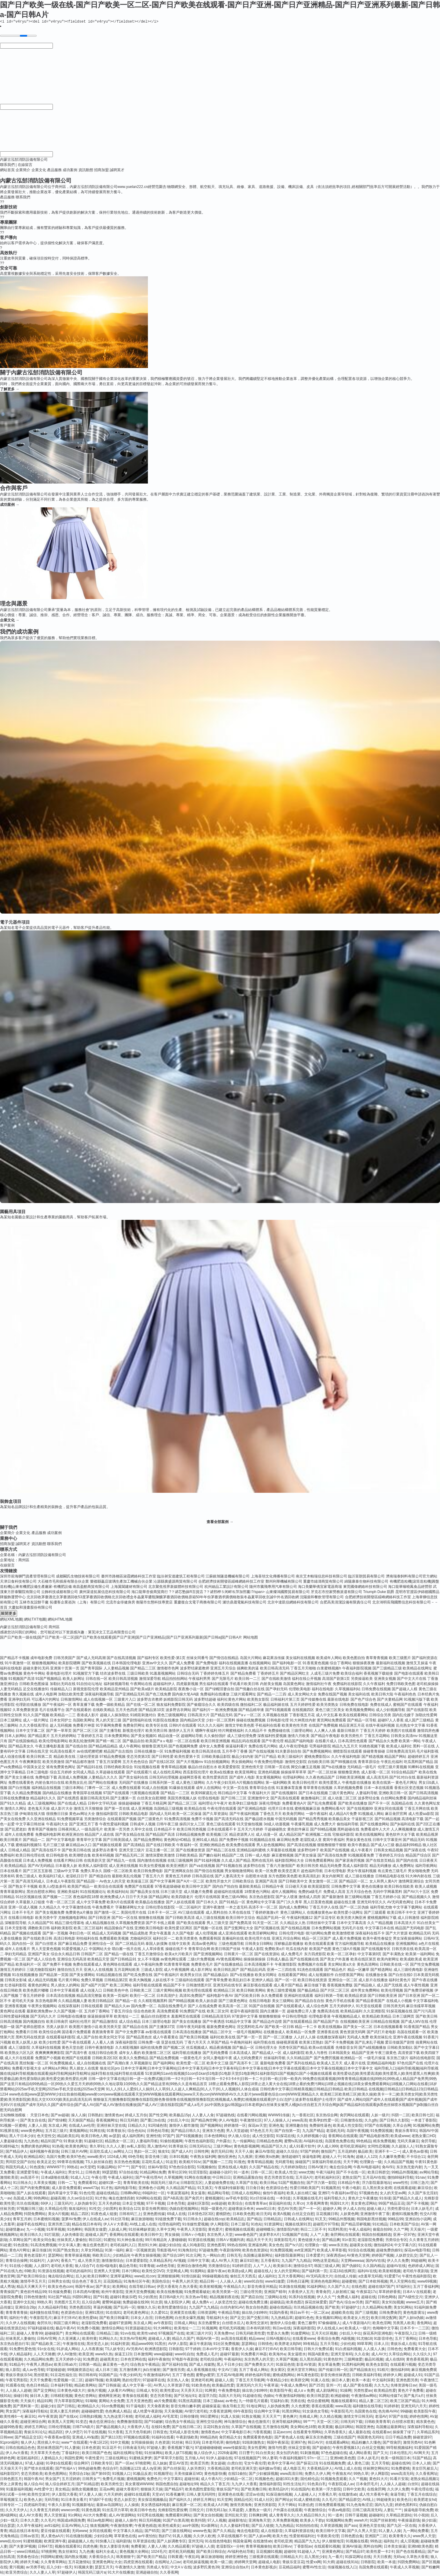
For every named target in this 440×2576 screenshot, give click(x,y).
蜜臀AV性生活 (313, 2568)
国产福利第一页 (314, 2272)
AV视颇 (179, 2261)
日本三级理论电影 (156, 2022)
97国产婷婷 (309, 2152)
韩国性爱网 (73, 2459)
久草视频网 (173, 2178)
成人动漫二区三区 (342, 1799)
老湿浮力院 (207, 2396)
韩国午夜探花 (278, 2443)
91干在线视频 (95, 2433)
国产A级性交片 (410, 2298)
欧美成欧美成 (411, 1960)
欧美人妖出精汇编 (301, 2194)
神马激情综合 (235, 2422)
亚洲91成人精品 (205, 1840)
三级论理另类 (251, 2293)
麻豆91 (30, 2417)
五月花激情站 (79, 2563)
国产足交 (237, 2319)
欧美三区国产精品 (405, 2402)
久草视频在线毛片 (307, 2199)
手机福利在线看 (268, 1726)
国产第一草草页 (59, 1731)
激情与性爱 (277, 2448)
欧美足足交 (46, 2163)
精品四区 (55, 2433)
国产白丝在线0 (400, 1976)
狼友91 (163, 2152)
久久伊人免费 (398, 2490)
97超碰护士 (351, 2308)
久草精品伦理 (56, 2209)
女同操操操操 (142, 2443)
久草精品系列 (160, 2261)
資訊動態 (86, 171)
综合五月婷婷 (61, 1773)
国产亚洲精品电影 (252, 1809)
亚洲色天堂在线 (372, 2526)
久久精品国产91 (41, 1924)
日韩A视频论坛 (278, 2339)
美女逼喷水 (297, 2355)
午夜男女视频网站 (42, 2007)
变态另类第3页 (139, 1757)
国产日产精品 (266, 1757)
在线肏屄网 (376, 2490)
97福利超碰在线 (40, 2329)
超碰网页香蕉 (190, 1778)
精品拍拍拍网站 (175, 1679)
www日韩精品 (27, 2552)
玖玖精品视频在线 (308, 2308)
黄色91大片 (378, 2480)
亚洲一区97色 (404, 2235)
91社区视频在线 (29, 1898)
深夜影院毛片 (285, 2241)
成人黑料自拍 (217, 1913)
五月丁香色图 (183, 2376)
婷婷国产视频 (383, 2256)
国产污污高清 (424, 2012)
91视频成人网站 (371, 1814)
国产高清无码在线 (229, 1820)
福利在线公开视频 (306, 1679)
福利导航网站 (426, 1866)
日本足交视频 (133, 2204)
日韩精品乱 (272, 2220)
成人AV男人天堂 (224, 2261)
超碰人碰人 (376, 2209)
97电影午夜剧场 (185, 2360)
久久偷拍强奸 (215, 1737)
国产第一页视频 (55, 1934)
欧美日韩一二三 (247, 1679)
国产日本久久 (207, 1903)
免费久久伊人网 (317, 2474)
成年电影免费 (41, 1659)
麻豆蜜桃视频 (283, 1856)
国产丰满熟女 (394, 1955)
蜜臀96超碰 (111, 2303)
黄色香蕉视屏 (417, 2360)
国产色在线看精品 (410, 2552)
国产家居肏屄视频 (350, 1861)
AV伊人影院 (177, 2344)
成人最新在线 (359, 2433)
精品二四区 (80, 2215)
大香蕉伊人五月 (301, 2293)
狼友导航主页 (233, 2407)
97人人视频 (216, 2521)
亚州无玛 (195, 2542)
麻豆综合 (424, 2189)
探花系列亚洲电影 (377, 2334)
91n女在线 (45, 2350)
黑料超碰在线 (348, 1830)
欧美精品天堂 (98, 1960)
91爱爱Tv (392, 2277)
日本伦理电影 (335, 1872)
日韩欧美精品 (187, 1856)
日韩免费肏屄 (390, 2313)
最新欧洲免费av (40, 2012)
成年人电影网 (46, 1695)
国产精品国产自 (326, 2022)
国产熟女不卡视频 (23, 1887)
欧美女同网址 (266, 1976)
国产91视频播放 (189, 2137)
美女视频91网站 (328, 2319)
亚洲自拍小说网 (418, 2220)
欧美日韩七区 (423, 2116)
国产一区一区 (286, 1981)
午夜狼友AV (341, 2474)
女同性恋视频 (379, 2147)
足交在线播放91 (36, 1690)
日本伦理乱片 (401, 2454)
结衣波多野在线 (113, 1674)
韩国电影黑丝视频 (371, 2220)
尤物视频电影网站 (72, 1918)
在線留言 (25, 166)
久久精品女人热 (293, 1924)
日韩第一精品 (90, 2365)
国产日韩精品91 (123, 1960)
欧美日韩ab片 (65, 2365)
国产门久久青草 (289, 1903)
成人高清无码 (377, 1778)
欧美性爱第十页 (187, 1757)
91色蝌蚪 (74, 2230)
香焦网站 (424, 2324)
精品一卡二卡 (306, 2028)
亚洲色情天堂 (252, 1768)
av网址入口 (122, 2152)
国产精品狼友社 (362, 2370)
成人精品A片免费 (343, 1814)
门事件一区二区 (97, 1789)
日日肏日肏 (255, 2189)
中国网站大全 (100, 1950)
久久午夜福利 (374, 1685)
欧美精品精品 (16, 1866)
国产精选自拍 (100, 1877)
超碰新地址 (237, 2521)
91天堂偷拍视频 (249, 1825)
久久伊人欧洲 (204, 2537)
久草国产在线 (247, 2183)
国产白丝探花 (174, 2469)
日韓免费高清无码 (401, 1752)
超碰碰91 (376, 2516)
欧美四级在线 (228, 1705)
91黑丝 (160, 2344)
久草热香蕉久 (335, 2433)
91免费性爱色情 (22, 2350)
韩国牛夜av (84, 2287)
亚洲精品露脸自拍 (247, 2178)
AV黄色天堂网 (357, 2256)
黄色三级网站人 (293, 1913)
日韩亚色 (160, 2433)
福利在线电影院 (422, 2059)
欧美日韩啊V (97, 2277)
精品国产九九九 (307, 2542)
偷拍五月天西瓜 (243, 2277)
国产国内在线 (407, 1861)
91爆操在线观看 (182, 1789)
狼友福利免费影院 (171, 1705)
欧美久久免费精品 (133, 2059)
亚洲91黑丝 (94, 2313)
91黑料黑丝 (337, 2230)
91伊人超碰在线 (219, 2459)
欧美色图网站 (56, 2474)
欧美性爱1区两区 (179, 1929)
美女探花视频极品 (152, 2500)
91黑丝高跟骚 (189, 2402)
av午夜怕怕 (147, 2537)
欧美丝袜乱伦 (381, 2038)
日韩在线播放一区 (148, 1752)
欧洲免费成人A (112, 1898)
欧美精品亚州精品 (114, 1690)
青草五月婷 (22, 2220)
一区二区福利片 (188, 1908)
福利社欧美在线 (223, 2038)
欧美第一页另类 (117, 1830)
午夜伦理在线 (422, 2490)
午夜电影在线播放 (356, 1783)
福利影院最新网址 (289, 2256)
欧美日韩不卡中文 (401, 1913)
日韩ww (6, 2438)
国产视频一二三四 (217, 2163)
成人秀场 (7, 2287)
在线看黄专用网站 (307, 2433)
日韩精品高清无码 (216, 2017)
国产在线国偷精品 (23, 1742)
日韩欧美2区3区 (105, 2059)
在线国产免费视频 (323, 1726)
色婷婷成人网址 (421, 2267)
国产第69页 (100, 2474)
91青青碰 (146, 2267)
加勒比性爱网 (426, 1716)
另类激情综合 (95, 1820)
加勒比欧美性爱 (71, 1695)
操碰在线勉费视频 (251, 1721)
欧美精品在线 (195, 1809)
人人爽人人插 (325, 1731)
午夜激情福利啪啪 (290, 2396)
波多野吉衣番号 (105, 1851)
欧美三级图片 (400, 1659)
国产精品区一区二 (353, 1882)
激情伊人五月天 (181, 1731)
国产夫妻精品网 (390, 1700)
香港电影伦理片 (59, 1674)
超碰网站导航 (192, 1737)
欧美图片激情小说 (83, 2028)
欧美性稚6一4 (11, 2417)
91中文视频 (119, 2443)
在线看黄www (303, 2339)
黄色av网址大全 (82, 1814)
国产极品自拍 (134, 1742)
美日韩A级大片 (171, 2298)
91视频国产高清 (21, 1679)
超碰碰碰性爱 (92, 2412)
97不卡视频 (155, 2204)
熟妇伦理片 (131, 2381)
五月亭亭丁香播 (235, 1752)
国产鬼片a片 (414, 2396)
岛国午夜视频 (357, 2131)
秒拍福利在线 (87, 1939)
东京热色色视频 (127, 2163)
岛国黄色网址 (294, 1685)
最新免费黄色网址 (221, 2028)
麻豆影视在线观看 (258, 1986)
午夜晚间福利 (241, 2043)
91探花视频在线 (399, 2012)
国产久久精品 (224, 2532)
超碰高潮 (57, 2199)
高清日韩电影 (64, 1939)
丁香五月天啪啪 (303, 1669)
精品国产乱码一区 (271, 1918)
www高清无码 (402, 2474)
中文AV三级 (227, 2370)
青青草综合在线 (262, 1789)
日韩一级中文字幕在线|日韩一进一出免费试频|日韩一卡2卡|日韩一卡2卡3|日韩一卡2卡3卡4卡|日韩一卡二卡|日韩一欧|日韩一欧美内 (195, 2079)
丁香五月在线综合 (421, 2495)
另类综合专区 (396, 2241)
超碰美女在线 (361, 2246)
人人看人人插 (103, 2043)
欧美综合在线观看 (108, 1887)
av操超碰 (218, 2204)
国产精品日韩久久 (185, 2131)
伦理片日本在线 (281, 1809)
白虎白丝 (234, 2464)
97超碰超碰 (55, 2370)
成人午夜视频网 (176, 1970)
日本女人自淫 (141, 2319)
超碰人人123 (366, 2157)
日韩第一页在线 (277, 1768)
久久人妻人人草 (42, 2573)
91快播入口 (105, 2542)
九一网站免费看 (416, 2532)
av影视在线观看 (158, 2033)
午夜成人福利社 (53, 2173)
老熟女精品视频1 (424, 2480)
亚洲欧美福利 (68, 1892)
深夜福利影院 (126, 2043)
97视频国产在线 (171, 2334)
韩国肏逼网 (242, 2542)
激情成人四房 (310, 1898)
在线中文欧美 (179, 1944)
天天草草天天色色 (45, 2454)
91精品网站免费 (153, 2173)
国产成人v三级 (382, 1846)
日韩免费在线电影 (354, 1705)
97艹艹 (123, 2168)
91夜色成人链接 (104, 2215)
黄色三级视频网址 (172, 1716)
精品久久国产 (183, 2339)
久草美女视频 (45, 2183)
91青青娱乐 (116, 2131)
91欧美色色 (201, 2386)
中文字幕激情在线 (76, 1908)
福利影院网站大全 (289, 1861)
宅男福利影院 (320, 1747)
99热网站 (41, 2199)
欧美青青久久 (400, 2537)
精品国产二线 (233, 1856)
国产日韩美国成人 (117, 1840)
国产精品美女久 (21, 1747)
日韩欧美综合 (243, 1882)
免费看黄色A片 (294, 1804)
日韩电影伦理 (278, 1721)
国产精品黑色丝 (139, 2038)
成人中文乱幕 (327, 1716)
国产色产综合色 (363, 1700)
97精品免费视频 (112, 1757)
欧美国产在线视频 (335, 1851)
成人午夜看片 (361, 1851)
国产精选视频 (372, 1757)
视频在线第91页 (298, 2225)
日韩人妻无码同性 (201, 2495)
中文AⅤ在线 (180, 2568)
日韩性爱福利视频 (14, 2017)
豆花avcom (282, 2433)
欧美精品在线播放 (380, 1944)
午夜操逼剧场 (409, 2521)
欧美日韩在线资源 (312, 1981)
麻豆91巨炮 (249, 2261)
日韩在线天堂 (38, 1752)
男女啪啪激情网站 (239, 1872)
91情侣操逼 (191, 2277)
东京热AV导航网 (132, 2339)
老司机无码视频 (231, 2329)
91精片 (382, 2370)
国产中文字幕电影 (60, 1840)
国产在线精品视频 (295, 1929)
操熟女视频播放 (84, 2490)
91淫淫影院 (198, 2173)
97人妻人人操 (90, 2495)
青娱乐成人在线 (403, 2344)
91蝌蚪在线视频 (421, 1768)
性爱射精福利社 (302, 2537)
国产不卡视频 (417, 2204)
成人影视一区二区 (376, 1773)
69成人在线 (176, 2215)
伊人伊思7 (73, 2433)
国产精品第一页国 (53, 1976)
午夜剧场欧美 (187, 2438)
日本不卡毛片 (23, 1913)
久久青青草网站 (53, 2563)
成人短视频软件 (321, 1976)
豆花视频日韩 (327, 2215)
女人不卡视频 (149, 1960)
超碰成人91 (413, 2376)
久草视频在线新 (275, 1716)
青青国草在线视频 (87, 1794)
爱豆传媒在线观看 (55, 2532)
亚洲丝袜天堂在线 (111, 2126)
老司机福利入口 (123, 2246)
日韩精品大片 (291, 2558)
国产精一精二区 (108, 1742)
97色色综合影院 (182, 2168)
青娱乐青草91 (406, 2131)
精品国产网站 (395, 1757)
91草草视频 (55, 2230)
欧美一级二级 (221, 2563)
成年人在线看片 (17, 1950)
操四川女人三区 (192, 1825)
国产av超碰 (60, 2116)
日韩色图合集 (352, 2537)
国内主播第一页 (273, 2012)
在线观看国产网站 (292, 1976)
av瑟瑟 (114, 2137)
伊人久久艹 (326, 2298)
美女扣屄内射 (287, 2454)
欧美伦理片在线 (257, 1939)
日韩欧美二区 (141, 1991)
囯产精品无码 (222, 1716)
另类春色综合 (27, 2558)
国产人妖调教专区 (171, 2542)
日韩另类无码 (394, 2007)
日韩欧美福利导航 (366, 2376)
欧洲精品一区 (351, 2059)
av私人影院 (136, 2147)
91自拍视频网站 (217, 1763)
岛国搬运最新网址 (258, 2256)
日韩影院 (176, 2350)
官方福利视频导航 (349, 1944)
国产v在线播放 (242, 1976)
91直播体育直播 (289, 1789)
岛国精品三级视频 (168, 1809)
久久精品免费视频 (26, 1794)
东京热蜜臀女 (209, 2324)
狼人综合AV (33, 2485)
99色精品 (363, 2142)
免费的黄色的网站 (35, 2147)
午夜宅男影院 (17, 2381)
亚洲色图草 (216, 2246)
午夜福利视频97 (292, 2459)
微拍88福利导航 (400, 2178)
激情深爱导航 (150, 1679)
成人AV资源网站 (121, 2516)
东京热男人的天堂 (258, 2360)
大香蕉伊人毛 (138, 2428)
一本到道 (283, 2199)
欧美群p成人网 (240, 2272)
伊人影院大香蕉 (64, 2495)
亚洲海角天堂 (259, 2521)
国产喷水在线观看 (38, 2469)
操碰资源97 (422, 2438)
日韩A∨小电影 (193, 2235)
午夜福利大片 (259, 1794)
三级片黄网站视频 (167, 1991)
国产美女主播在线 (19, 1778)
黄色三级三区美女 (330, 1711)
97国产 (168, 2137)
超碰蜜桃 (349, 2282)
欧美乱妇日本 (240, 1981)
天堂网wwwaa (352, 2261)
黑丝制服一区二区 (34, 2064)
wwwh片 (361, 2521)
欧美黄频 (325, 2428)
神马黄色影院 (308, 2376)
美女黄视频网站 (268, 1778)
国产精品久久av (117, 2007)
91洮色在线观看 (310, 1970)
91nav (420, 2178)
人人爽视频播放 (403, 1830)
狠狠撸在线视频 (151, 1918)
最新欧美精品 (250, 1887)
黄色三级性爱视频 (281, 1991)
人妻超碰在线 (11, 2142)
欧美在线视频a (330, 2028)
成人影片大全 (62, 1809)
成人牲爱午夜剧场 (147, 2412)
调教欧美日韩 (39, 1929)
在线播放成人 (274, 2033)
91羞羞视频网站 (163, 1674)
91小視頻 (420, 2516)
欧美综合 (235, 2204)
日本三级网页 (403, 2017)
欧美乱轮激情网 (82, 1742)
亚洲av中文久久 (155, 1664)
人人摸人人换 (374, 2350)
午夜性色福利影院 (199, 2142)
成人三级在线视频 (210, 1918)
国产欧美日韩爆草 (114, 2319)
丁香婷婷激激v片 (265, 1913)
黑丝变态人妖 (97, 2344)
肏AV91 (388, 2168)
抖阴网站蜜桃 (52, 2558)
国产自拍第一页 (287, 2131)
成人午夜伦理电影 (293, 1747)
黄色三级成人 (27, 1877)
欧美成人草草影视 (331, 2251)
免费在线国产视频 (332, 1695)
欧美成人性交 (286, 2173)
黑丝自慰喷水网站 (41, 1892)
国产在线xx (68, 2417)
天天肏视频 (173, 2412)
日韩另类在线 (403, 1950)
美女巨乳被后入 (425, 2469)
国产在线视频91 (284, 1794)
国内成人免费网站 (293, 1908)
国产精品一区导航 (361, 1721)
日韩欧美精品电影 (133, 1814)
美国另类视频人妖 (182, 1799)
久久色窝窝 (300, 2407)
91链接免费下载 (168, 2220)
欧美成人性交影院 (347, 2126)
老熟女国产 (351, 2178)
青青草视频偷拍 (258, 2547)
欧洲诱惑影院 (156, 2350)
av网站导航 (429, 2173)
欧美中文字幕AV (281, 2464)
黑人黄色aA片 (52, 2537)
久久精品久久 (50, 1908)
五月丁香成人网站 (253, 2370)
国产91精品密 (87, 2485)
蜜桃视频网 (136, 2480)
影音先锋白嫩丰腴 (185, 2407)
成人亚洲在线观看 (233, 1934)
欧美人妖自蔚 (207, 2002)
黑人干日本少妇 (22, 2137)
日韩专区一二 (11, 2506)
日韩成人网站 (185, 2324)
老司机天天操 (23, 2002)
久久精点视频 (331, 2417)
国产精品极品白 (216, 1976)
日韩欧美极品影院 (216, 1757)
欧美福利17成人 (52, 1877)
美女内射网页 (333, 1877)
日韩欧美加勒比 (400, 2048)
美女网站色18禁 (303, 2428)
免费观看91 (87, 2183)
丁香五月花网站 (377, 1737)
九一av (5, 2199)
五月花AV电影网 (229, 2376)
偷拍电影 (233, 2443)
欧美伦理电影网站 (53, 1742)
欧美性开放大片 (218, 1882)
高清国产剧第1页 (336, 1679)
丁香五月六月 (153, 1877)
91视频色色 (264, 2480)
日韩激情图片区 (199, 1986)
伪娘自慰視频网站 (184, 2209)
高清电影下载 (413, 1820)
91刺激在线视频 (292, 2287)
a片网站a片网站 (55, 2069)
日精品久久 (137, 2126)
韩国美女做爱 (95, 2230)
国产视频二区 (174, 2048)
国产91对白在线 (402, 1778)
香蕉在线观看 (322, 2407)
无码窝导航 (284, 2163)
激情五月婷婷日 (13, 1970)
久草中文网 (165, 2230)
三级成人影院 (152, 1970)
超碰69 (289, 2552)
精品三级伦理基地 (69, 1924)
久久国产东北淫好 (422, 2194)
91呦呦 (91, 2402)
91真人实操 (230, 2417)
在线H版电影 (106, 2267)
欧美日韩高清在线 (206, 1752)
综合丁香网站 (341, 1664)
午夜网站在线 (141, 1685)
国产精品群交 (350, 2500)
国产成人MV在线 (414, 2022)
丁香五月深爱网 (108, 1763)
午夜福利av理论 (344, 2194)
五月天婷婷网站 (63, 1737)
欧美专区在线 (157, 1726)
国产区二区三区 (85, 1731)
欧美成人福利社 (399, 1747)
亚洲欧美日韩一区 (393, 1794)
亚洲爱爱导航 (27, 2173)
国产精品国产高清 (160, 1835)
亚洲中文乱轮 (24, 2303)
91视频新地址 (83, 2506)
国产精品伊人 (17, 2152)
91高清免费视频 (44, 2246)
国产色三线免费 (158, 1695)
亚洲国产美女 (39, 1955)
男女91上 (75, 2173)
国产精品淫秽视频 (355, 2225)
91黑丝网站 (291, 2412)
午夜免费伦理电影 (269, 1763)
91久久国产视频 (36, 1716)
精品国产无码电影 (409, 1929)
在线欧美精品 (104, 1711)
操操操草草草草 (293, 1773)
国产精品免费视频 (164, 2059)
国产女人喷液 (287, 1898)
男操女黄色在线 (359, 1840)
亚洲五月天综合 (223, 1669)
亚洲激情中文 (259, 1799)
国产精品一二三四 (271, 1695)
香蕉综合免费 (328, 2339)
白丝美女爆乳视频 (189, 2319)
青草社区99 (177, 2173)
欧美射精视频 (390, 2272)
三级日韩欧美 (138, 1674)
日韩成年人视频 (143, 1825)
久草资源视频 (331, 2526)
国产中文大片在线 (411, 1679)
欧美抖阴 (198, 2521)
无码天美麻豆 (408, 2142)
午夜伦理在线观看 (222, 1809)
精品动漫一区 (169, 1737)
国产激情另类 (174, 2370)
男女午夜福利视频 (361, 1872)
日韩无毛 (234, 2256)
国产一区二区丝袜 (322, 1773)
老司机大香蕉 (62, 2267)
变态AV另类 (287, 2209)
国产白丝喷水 (46, 1944)
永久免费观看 (272, 1996)
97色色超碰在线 (334, 2454)
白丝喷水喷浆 (403, 2422)
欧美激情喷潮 (343, 1934)
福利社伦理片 (80, 2022)
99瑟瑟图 (109, 2173)
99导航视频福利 (399, 2448)
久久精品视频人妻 (72, 2002)
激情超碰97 (290, 2157)
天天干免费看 (41, 2381)
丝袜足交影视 (299, 2448)
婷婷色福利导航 (258, 2376)
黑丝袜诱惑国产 (50, 2448)
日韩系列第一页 (162, 1783)
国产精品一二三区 (175, 1794)
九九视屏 (245, 2157)
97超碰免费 (208, 2251)
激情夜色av (210, 2433)
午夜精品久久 (234, 2287)
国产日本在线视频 (313, 1794)
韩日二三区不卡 (313, 2230)
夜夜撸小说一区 (191, 1690)
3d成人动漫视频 (277, 1825)
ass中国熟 (190, 2526)
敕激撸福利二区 (314, 1799)
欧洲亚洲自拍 (73, 1835)
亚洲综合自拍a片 (235, 2568)
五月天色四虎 (127, 1711)
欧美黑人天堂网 (61, 2422)
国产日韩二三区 (234, 1799)
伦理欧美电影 (300, 1690)
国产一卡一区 (310, 2209)
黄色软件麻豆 (298, 1830)
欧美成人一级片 (357, 2329)
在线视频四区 (303, 1711)
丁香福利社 (70, 2454)
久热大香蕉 (188, 2287)
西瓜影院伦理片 (196, 1773)
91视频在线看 (357, 2542)
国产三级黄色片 (150, 1820)
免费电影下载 (46, 1778)
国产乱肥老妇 (16, 1830)
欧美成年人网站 (329, 1659)
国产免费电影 (207, 1664)
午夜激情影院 (286, 1965)
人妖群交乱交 (406, 2256)
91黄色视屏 (90, 2511)
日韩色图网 (164, 2319)
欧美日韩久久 (31, 2235)
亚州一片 (333, 2386)
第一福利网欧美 (278, 1783)
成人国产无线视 (389, 1986)
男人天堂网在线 (402, 2282)
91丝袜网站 (154, 2454)
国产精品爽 (331, 2241)
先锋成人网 (308, 2417)
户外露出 (223, 2142)
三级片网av (222, 2147)
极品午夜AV (65, 2329)
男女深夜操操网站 (407, 1939)
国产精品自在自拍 (309, 2002)
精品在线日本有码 (86, 2225)
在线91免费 (160, 2428)
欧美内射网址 (388, 1960)
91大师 (328, 2563)
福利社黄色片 (400, 1981)
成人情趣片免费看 (198, 1892)
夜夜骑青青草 (103, 2033)
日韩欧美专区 (102, 2464)
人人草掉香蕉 (153, 1950)
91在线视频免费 (332, 2464)
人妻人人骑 (157, 2547)
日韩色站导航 (158, 2131)
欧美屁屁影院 (319, 1887)
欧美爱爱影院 (229, 1768)
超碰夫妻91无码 (36, 1669)
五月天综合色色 (359, 1892)
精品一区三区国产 (316, 1939)
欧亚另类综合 (17, 2573)
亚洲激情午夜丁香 (375, 2215)
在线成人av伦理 (82, 2126)
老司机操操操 (427, 1685)
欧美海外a (277, 2355)
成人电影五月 (294, 2469)
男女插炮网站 (242, 1763)
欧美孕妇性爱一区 (324, 2121)
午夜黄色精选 (145, 2526)
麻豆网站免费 (288, 1840)
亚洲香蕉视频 (16, 2007)
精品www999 (142, 2344)
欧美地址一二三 (127, 2017)
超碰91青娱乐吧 (123, 2298)
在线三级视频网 (180, 1861)
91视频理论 (163, 2474)
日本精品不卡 (165, 1830)
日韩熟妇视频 (90, 2417)
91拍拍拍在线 (307, 2526)
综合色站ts (136, 2131)
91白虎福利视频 (348, 2350)
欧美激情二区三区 (156, 2054)
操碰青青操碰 (374, 1752)
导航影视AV (166, 2251)
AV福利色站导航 (240, 2552)
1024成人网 (116, 2157)
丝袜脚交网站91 (376, 2469)
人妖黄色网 (349, 2215)
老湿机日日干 (77, 1877)
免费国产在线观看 (139, 1887)
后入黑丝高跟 (310, 2360)
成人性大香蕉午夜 (373, 2495)
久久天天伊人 (17, 2511)
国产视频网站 (211, 2126)
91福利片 (37, 2261)
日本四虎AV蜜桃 (86, 2293)
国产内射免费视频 (35, 2189)
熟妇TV (164, 2537)
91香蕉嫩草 (175, 2495)
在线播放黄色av (320, 1913)
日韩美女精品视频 (388, 1851)
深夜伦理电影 (270, 1804)
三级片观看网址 (243, 1695)
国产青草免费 (217, 1981)
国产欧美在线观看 (191, 1924)
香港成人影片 (88, 1716)
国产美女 (103, 2287)
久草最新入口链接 (30, 1903)
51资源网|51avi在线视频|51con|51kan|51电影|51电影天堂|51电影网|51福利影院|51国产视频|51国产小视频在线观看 (238, 2074)
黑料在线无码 (262, 1861)
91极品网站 (106, 2168)
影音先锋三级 (156, 2157)
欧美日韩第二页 (39, 1757)
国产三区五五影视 (37, 1872)
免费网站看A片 (333, 1809)
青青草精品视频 (174, 1768)
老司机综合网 (211, 2360)
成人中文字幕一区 (137, 2386)
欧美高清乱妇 (310, 1877)
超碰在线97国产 (381, 2287)
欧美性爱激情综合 (172, 2308)
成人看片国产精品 (288, 1986)
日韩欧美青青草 (377, 2422)
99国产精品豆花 (391, 2204)
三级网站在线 (276, 2298)
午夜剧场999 (229, 2251)
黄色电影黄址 (414, 2313)
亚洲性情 (153, 2137)
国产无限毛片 (223, 1679)
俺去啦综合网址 (61, 2277)
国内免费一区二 (144, 2007)
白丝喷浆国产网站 (349, 1976)
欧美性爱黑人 (330, 1783)
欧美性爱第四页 (215, 1778)
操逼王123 (123, 2355)
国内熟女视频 (75, 2558)
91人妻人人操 (390, 2532)
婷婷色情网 (418, 2417)
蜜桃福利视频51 (29, 1846)
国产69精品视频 (323, 1830)
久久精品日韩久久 (311, 2516)
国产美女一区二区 (357, 2028)
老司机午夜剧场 (415, 2272)
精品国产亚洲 (363, 2054)
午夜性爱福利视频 (114, 1825)
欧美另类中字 (46, 1918)
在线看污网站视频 (251, 2116)
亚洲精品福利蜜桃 (251, 1851)
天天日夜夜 (382, 2558)
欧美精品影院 (166, 1690)
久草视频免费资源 (130, 1924)
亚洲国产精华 (275, 2293)
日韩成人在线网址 (298, 2220)
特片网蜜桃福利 (231, 1731)
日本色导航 (176, 2204)
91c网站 (74, 2516)
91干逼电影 (135, 2407)
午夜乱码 (192, 2558)
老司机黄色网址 (136, 2313)
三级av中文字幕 (66, 1872)
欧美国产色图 (320, 1950)
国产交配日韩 (258, 2319)
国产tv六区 (293, 2246)
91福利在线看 (163, 2438)
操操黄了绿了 (404, 2433)
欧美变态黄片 (289, 1872)
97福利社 (403, 2287)
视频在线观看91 (344, 2402)
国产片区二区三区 (335, 1991)
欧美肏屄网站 (294, 1814)
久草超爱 (236, 2511)
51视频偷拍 (206, 2168)
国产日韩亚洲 (99, 1918)
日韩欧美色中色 (116, 1991)
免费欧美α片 (275, 1950)
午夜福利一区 (187, 1846)
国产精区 (372, 2303)
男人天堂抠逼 (55, 2516)
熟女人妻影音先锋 (114, 2547)
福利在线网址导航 (127, 2454)
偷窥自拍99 (382, 2230)
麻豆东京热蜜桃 (318, 2438)
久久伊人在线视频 (20, 2324)
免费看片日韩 (27, 2033)
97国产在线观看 (116, 1794)
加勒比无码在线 (62, 1685)
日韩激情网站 (71, 1700)
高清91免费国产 (192, 1996)
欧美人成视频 (426, 1887)
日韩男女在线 (59, 2282)
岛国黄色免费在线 (339, 2142)
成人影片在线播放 (373, 1981)
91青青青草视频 (177, 1965)
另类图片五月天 (67, 2303)
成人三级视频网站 (42, 1804)
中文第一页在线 (235, 1789)
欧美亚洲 (86, 2355)
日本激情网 (143, 2355)
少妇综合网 (103, 2537)
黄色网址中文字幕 (261, 1903)
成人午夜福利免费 (148, 1965)
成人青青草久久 (282, 2516)
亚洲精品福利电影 (381, 2064)
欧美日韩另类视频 (191, 1830)
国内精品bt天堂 (192, 1721)
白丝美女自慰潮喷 (152, 1799)
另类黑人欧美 (404, 2324)
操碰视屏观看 (287, 2043)
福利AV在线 (367, 2272)
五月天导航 (329, 2344)
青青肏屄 (323, 2293)
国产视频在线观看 (26, 1934)
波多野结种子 (308, 1851)
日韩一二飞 (67, 2183)
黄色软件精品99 (33, 2293)
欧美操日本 (282, 2267)
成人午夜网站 (130, 1747)
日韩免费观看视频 (329, 2506)
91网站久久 (108, 2339)
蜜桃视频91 (214, 2199)
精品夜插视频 (220, 2048)
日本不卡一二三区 (414, 2329)
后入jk (80, 2277)
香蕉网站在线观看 (343, 2137)
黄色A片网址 (19, 2251)
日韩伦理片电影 (292, 1934)
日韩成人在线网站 (246, 2194)
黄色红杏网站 (85, 2396)
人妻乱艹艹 (392, 2511)
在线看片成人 (326, 1742)
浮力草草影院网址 (68, 2402)
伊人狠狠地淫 (333, 2542)
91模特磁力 (9, 2147)
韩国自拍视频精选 (376, 2235)
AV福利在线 (313, 2142)
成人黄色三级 (358, 2464)
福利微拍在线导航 (44, 2313)
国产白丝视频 (19, 1789)
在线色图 (358, 2287)
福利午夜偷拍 (159, 2360)
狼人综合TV (84, 2267)
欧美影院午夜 (281, 2391)
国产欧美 (332, 2308)
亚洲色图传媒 (154, 2215)
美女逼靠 (198, 2194)
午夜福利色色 (405, 1695)
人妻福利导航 (367, 1794)
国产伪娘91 (351, 2267)
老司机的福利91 (79, 2272)
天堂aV (158, 2495)
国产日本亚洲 (409, 1996)
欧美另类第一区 (225, 2293)
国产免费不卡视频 (57, 1965)
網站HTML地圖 (60, 1620)
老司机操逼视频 (195, 2563)
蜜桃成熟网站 (284, 2376)
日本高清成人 (240, 2054)
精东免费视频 (384, 2142)
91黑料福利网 (353, 2365)
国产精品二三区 (143, 1669)
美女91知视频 (393, 2303)
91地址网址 (255, 2407)
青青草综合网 (199, 1950)
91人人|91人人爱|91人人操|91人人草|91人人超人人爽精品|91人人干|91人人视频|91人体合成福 (182, 2090)
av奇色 (231, 2402)
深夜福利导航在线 (326, 2163)
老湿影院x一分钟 (230, 2547)
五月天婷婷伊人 (342, 2007)
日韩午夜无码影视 (191, 2028)
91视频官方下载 (86, 1674)
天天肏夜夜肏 (158, 2407)
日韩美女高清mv (404, 1737)
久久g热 (371, 2121)
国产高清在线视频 (301, 1846)
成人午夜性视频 (416, 1986)
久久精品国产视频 (398, 2163)
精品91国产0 (51, 2142)
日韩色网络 (387, 2298)
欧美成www (400, 2137)
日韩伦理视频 (59, 2428)
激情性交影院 (296, 1763)
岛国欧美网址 (84, 1721)
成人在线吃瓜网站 (167, 1773)
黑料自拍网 (372, 2547)
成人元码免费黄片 (247, 2059)
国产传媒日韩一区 (333, 2370)
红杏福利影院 (16, 1986)
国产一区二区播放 (277, 2038)
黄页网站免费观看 (331, 1721)
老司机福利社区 (327, 2178)
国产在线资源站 (267, 1955)
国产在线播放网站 (374, 1825)
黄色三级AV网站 (234, 1898)
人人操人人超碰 (18, 2391)
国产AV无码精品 (41, 1866)
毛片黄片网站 (69, 1981)
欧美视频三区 (217, 1835)
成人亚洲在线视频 (123, 1866)
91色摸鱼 (37, 2168)
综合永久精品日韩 (65, 1955)
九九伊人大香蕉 (244, 2485)
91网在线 (97, 2131)
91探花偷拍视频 (279, 2495)
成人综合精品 (130, 2022)
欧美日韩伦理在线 (30, 1856)
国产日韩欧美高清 (180, 1918)
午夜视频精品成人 (346, 2017)
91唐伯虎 (305, 2506)
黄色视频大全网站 (134, 2552)
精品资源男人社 (242, 1835)
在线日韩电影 (260, 2002)
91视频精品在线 (263, 1840)
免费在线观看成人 (87, 1965)
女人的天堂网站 (287, 2272)
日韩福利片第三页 (285, 1700)
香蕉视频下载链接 (378, 1674)
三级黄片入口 (125, 1700)
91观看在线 (15, 2386)
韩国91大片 (339, 2204)
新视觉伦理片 (134, 1731)
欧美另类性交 (112, 2485)
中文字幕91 (172, 2480)
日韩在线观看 (92, 2007)
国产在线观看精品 (297, 2022)
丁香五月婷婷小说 (386, 1898)
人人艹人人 (262, 2267)
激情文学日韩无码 (358, 2417)
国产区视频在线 (267, 1929)
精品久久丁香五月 (214, 2485)
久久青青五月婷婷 (423, 2241)
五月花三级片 (56, 2131)
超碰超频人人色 (81, 2542)
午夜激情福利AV (156, 2376)
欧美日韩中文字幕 (330, 2532)
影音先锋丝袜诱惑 (335, 2376)
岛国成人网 (22, 2199)
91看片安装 (399, 2480)
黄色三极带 (307, 2324)
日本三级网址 (11, 1721)
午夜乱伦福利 (392, 1763)
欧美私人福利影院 (93, 1866)
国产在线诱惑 (68, 1799)
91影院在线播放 (166, 1721)
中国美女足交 (34, 1768)
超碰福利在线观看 (228, 1892)
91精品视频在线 (109, 1976)
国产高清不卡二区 (244, 2064)
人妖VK (53, 2261)
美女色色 (276, 2246)
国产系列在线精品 (301, 2064)
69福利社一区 (153, 2194)
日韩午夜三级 (167, 1825)
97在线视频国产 (247, 2459)
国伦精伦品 (309, 2480)
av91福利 (52, 2526)
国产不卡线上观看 (160, 1924)
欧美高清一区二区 (233, 2007)
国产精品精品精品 (103, 1747)
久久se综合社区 (80, 2199)
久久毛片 (329, 2500)
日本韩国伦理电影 (126, 1664)
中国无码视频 (286, 1820)
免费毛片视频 (113, 2480)
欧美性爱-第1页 (172, 1659)
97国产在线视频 (378, 2126)
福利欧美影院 (62, 1929)
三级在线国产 (344, 2438)
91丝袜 (177, 2443)
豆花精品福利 (290, 2568)
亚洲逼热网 (257, 2246)
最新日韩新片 (348, 1731)
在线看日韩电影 (21, 1918)
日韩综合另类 (380, 1716)
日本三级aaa (213, 2402)
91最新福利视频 (19, 2490)
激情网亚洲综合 (411, 1882)
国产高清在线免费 (332, 1856)
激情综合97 (302, 2267)
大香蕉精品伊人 (319, 2469)
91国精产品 (108, 2376)
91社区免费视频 (226, 2344)
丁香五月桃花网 (154, 1804)
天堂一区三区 (328, 2422)
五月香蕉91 (270, 2261)
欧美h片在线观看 (120, 1903)
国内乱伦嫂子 (403, 1716)
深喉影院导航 (16, 1924)
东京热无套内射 (409, 2168)
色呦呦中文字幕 (385, 2329)
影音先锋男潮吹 (154, 2209)
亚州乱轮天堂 (236, 2516)
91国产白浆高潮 (176, 2521)
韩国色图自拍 (167, 2485)
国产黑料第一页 (25, 2407)
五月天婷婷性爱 (303, 1705)
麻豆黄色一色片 (115, 2365)
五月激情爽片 (130, 2370)
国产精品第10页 (151, 1711)
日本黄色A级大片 (71, 2391)
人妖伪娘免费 (278, 2407)
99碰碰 (406, 2412)
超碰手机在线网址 (31, 2225)
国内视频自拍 (34, 2022)
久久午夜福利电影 (346, 1757)
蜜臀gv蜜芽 (205, 2376)
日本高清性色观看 (352, 1742)
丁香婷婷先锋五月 (214, 1674)
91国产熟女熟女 (66, 2251)
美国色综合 (161, 2282)
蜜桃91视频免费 (405, 2215)
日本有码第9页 (258, 2329)
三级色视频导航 (231, 1944)
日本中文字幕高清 (351, 1924)
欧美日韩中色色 (143, 2511)
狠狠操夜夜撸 (364, 1664)
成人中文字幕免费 (91, 1903)
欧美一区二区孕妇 (341, 1955)
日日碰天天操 (296, 1887)
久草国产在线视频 (246, 2428)
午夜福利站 (233, 2360)
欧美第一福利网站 (420, 1955)
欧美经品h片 (279, 2490)
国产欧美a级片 (142, 1690)
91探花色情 (285, 2365)
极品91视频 (374, 2360)
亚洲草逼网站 (121, 2277)
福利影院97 (9, 2474)
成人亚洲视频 (142, 1809)
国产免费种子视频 (233, 1840)
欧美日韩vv (282, 2547)
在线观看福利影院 (60, 2038)
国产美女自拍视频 (208, 2516)
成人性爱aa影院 (421, 1814)
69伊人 (46, 2204)
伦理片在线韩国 (207, 1898)
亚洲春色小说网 (151, 2189)
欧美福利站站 (118, 1892)
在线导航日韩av (142, 2287)
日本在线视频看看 (388, 2028)
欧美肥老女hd (425, 2500)
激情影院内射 (288, 2230)
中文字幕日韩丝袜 (30, 1825)
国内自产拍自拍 (225, 1887)
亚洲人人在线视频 (98, 1970)
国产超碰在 (321, 2448)
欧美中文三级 (218, 2064)
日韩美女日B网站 (259, 1944)
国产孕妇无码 (277, 1690)
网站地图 (250, 1638)
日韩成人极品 (278, 1960)
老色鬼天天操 (39, 1809)
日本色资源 (91, 2448)
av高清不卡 (29, 2178)
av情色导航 (165, 2267)
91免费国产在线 (193, 2012)
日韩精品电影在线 (390, 1877)
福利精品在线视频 (46, 1789)
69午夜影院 (242, 2412)
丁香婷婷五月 (268, 1674)
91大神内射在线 (418, 1877)
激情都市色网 (168, 1669)
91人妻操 (71, 2448)
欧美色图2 (294, 2303)
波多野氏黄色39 (206, 2568)
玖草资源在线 (144, 2542)
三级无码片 (63, 2204)
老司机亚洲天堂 (244, 2469)
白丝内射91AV (232, 2308)
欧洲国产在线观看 (76, 2059)
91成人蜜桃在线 (307, 2500)
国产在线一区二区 (141, 1705)
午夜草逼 (271, 2386)
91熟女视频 (251, 2417)
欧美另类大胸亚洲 (351, 1918)
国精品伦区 (243, 2500)
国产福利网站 (164, 2064)
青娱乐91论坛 (35, 2433)
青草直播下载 (84, 1705)
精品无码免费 (331, 1866)
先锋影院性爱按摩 (172, 2511)
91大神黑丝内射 (303, 1721)
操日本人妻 (341, 2381)
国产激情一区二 (107, 1913)
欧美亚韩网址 (246, 1773)
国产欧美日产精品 (151, 2558)
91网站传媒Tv (390, 2396)
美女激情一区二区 (323, 1882)
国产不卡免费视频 (339, 2043)
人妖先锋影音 (72, 2235)
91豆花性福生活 (63, 2376)
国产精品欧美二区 (46, 2344)
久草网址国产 (20, 2241)
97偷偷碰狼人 (329, 2324)
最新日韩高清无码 (94, 1799)
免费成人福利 (348, 2298)
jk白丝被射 (152, 2370)
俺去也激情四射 (121, 2199)
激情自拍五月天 (70, 1970)
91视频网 (209, 2329)
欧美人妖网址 (74, 1679)
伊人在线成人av (95, 2220)
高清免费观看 (168, 2012)
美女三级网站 (283, 2002)
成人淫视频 (409, 2542)
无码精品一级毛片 (361, 1768)
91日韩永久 (22, 2183)
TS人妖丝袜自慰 (98, 2163)
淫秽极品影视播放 (288, 1944)
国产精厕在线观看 (107, 1846)
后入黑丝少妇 (315, 2558)
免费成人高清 (334, 1892)
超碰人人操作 (126, 2521)
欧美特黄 (89, 2339)
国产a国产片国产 (95, 1986)
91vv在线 (127, 2334)
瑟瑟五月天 (104, 2568)
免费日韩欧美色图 (401, 1685)
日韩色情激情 (35, 2298)
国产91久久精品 (13, 1804)
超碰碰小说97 (220, 2173)
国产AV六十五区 (416, 1892)
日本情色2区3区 (201, 2215)
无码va (399, 2558)
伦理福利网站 (294, 1778)
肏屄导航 (428, 2142)
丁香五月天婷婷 (373, 1731)
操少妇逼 (429, 2521)
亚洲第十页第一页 (64, 1669)
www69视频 (427, 2282)
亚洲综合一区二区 (343, 1981)
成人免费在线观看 (126, 1789)
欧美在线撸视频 (169, 2293)
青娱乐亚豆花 (293, 2563)
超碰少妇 (48, 2407)
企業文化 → (9, 621)
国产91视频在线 (229, 1866)
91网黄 (210, 2391)
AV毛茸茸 (170, 2417)
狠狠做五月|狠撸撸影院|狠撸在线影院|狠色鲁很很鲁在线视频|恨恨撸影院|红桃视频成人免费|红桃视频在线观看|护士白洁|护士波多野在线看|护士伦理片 (214, 2100)
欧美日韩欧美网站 (251, 1991)
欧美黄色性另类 (294, 1726)
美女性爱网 (257, 2448)
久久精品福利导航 (52, 2308)
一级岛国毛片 (92, 1830)
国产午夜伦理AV (148, 2178)
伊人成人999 (327, 2147)
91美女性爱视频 (152, 1866)
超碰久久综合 (287, 2152)
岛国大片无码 (229, 2396)
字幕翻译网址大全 (130, 1908)
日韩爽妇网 (258, 2516)
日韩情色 (265, 2344)
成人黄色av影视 (415, 2152)
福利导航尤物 (381, 1908)
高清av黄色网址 (205, 1944)
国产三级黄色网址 (233, 2002)
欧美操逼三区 (138, 1882)
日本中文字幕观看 (64, 1991)
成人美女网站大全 (302, 1695)
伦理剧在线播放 (28, 1705)
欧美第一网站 (410, 1742)
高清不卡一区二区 (263, 1908)
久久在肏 (361, 2355)
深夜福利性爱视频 (272, 1737)
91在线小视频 (20, 2267)
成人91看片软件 (302, 2147)
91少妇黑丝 (147, 2298)
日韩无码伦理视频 (163, 1778)
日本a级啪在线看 (55, 2178)
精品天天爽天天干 (31, 2287)
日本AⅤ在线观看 (417, 2293)
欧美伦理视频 (392, 1991)
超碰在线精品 (107, 2194)
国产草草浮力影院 (168, 2459)
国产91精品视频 (388, 1820)
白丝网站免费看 (394, 1799)
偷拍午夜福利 (274, 2194)
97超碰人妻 (156, 2448)
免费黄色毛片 (202, 1965)
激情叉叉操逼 (417, 1664)
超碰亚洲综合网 (33, 2422)
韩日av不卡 (299, 2313)
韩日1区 (95, 2241)
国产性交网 (158, 2116)
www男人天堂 (424, 2537)
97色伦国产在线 (410, 2064)
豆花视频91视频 (269, 2552)
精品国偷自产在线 (119, 1929)
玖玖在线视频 (27, 2204)
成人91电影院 (193, 2246)
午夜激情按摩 (121, 2526)
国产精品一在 (126, 2002)
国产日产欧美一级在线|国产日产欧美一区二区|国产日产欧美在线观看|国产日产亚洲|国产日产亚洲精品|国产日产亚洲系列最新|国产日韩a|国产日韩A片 (121, 1638)
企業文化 (38, 171)
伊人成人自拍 (354, 2209)
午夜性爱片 (94, 2459)
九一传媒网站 (244, 2142)
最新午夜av (216, 2272)
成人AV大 (379, 2355)
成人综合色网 (317, 2007)
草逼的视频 (102, 2308)
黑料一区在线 (424, 1747)
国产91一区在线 (125, 1918)
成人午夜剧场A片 (356, 2324)
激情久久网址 (16, 1809)
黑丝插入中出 (48, 2443)
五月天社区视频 (324, 2334)
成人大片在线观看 (19, 2059)
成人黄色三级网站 (190, 1783)
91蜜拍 (109, 2241)
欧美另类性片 (352, 1737)
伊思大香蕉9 (167, 2287)
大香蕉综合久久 (101, 2558)
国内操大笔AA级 (185, 1695)
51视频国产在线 (295, 2235)
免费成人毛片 (207, 2355)
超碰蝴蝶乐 (265, 2230)
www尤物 (306, 2173)
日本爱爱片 (315, 2256)
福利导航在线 (264, 2043)
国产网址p (283, 2500)
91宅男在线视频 (150, 2516)
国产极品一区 (243, 2048)
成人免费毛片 (292, 1955)
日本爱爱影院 (137, 2261)
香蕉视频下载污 (180, 2448)
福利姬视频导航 (116, 1685)
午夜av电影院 (339, 2511)
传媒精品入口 (61, 1690)
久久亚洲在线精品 (41, 1820)
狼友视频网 (99, 2526)
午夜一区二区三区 (60, 1903)
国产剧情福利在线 (137, 1721)
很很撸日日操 (57, 1814)
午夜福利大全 (57, 1825)
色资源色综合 (72, 2313)
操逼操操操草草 (100, 2017)
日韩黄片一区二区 (238, 1955)
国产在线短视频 (261, 1752)
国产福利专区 (148, 1659)
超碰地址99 (188, 2485)
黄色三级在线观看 (221, 1825)
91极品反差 (142, 2474)
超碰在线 (368, 2298)
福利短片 (390, 2542)
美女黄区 (277, 2370)
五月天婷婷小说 (68, 2360)
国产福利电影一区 (287, 1664)
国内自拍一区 (23, 1944)
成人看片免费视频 (346, 1939)
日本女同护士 (61, 1721)
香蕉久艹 (68, 2261)
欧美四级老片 (182, 1898)
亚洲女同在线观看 (388, 1809)
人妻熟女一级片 (258, 2511)
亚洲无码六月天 (249, 2386)
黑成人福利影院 (355, 1866)
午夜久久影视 (59, 2506)
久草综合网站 (400, 2355)
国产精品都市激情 (80, 1763)
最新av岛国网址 (109, 2506)
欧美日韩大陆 (382, 1695)
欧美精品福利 (351, 2012)
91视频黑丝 (330, 2189)
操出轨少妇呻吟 (254, 2313)
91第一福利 (114, 2251)
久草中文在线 (142, 1830)
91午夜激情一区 (18, 1664)
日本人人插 (421, 2464)
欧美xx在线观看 (321, 2048)
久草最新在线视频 (281, 1851)
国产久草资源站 (215, 1814)
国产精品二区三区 (182, 1804)
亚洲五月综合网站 (286, 1939)
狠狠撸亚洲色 (349, 1773)
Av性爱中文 (43, 2490)
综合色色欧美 (145, 2012)
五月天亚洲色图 (139, 2402)
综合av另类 (353, 2303)
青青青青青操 (17, 2313)
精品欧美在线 (64, 1757)
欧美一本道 (361, 2381)
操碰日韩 (20, 2396)
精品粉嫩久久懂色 (366, 2443)
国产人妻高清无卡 (229, 1877)
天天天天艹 (271, 2417)
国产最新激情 (333, 1898)
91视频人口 (121, 2474)
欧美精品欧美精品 (376, 2017)
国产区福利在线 (174, 2365)
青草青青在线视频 (317, 1789)
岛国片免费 (55, 2157)
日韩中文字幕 (198, 2261)
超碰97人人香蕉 (391, 1721)
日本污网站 (131, 2272)
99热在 (72, 2168)
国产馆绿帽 (57, 2121)
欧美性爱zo (169, 2391)
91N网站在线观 (148, 2199)
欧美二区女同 (218, 2012)
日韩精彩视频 (61, 2396)
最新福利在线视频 (390, 1664)
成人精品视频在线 (100, 1924)
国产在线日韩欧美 (160, 1846)
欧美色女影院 (377, 2365)
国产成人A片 (181, 2152)
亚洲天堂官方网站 (301, 2370)
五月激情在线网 (275, 2428)
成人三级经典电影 (408, 1970)
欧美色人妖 (33, 2500)
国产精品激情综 (105, 2022)
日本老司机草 (213, 2443)
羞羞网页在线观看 (185, 2017)
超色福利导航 (312, 1872)
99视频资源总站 (80, 2370)
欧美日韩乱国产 (226, 1970)
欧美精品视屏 (427, 1835)
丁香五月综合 (122, 2012)
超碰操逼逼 (211, 2407)
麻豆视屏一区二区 (186, 2506)
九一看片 (335, 2558)
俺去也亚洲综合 (102, 2422)
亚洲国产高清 (266, 1882)
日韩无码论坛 (200, 2147)
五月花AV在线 (373, 2178)
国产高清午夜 (76, 2054)
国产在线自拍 (76, 1747)
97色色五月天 (261, 2131)
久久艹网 (401, 2230)
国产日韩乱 (66, 2407)
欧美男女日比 (191, 1976)
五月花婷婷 (347, 2152)
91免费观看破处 (197, 2293)
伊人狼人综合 (239, 2137)
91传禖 (385, 2199)
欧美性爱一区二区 (191, 2064)
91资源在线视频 (201, 2241)
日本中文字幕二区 (30, 1731)
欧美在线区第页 (363, 1960)
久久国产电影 (183, 1934)
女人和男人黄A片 (383, 1882)
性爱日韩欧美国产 (304, 2189)
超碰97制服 (94, 2381)
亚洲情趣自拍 (296, 2126)
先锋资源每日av (403, 2386)
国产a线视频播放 (372, 2048)
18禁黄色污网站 (257, 1892)
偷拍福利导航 (348, 1825)
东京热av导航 (196, 2298)
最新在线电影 (338, 1700)
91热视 (57, 2147)
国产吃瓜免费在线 (137, 1976)
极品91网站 (344, 2428)
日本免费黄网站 (117, 1737)
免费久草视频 (92, 1981)
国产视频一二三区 (57, 1898)
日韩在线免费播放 (14, 1799)
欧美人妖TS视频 (178, 2454)
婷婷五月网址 (35, 2428)
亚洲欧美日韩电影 (149, 1929)
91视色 (239, 2163)
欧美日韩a (268, 2183)
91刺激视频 (309, 2454)
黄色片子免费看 (411, 2391)
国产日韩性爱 (163, 1757)
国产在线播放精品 (228, 1965)
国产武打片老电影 (381, 2033)
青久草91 (97, 2147)
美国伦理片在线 (133, 1913)
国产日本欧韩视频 (373, 2282)
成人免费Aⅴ (202, 2303)
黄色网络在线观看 (117, 1965)
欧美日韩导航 (291, 2350)
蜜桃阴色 (223, 2215)
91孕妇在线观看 (59, 2464)
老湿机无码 (335, 2131)
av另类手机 (35, 2568)
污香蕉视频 (261, 2433)
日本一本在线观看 (378, 1789)
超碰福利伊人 (164, 1685)
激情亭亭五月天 (33, 2282)
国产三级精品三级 (387, 1669)
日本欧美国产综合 (404, 2225)
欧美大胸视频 (140, 1981)
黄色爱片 (215, 2230)
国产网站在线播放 (103, 1783)
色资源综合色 (277, 2189)
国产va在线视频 (202, 1866)
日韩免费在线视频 (376, 1690)
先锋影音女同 (347, 2048)
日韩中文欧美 (354, 2490)
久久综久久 (422, 2355)
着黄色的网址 (39, 1986)
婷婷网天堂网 (245, 2563)
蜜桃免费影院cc (317, 1757)
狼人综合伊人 (205, 2454)
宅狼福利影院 (343, 1835)
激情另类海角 (241, 2506)
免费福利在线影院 (347, 1685)
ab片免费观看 (165, 2402)
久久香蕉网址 (427, 2474)
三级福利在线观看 (189, 1981)
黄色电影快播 (215, 2474)
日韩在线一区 (97, 1679)
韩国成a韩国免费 (71, 2521)
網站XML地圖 (11, 1620)
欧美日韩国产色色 (96, 2454)
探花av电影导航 (417, 2251)
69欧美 (30, 2272)
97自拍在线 (128, 2173)
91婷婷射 (391, 2407)
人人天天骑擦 (44, 2355)
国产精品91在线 (90, 1768)
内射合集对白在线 (49, 1783)
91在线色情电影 (218, 2542)
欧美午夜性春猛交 (377, 1939)
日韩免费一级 (149, 2043)
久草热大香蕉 (417, 2558)
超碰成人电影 (269, 2563)
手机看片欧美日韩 (244, 1685)
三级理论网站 (302, 1731)
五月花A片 (304, 2178)
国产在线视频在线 (304, 1960)
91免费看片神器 (254, 2355)
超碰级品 (277, 2303)
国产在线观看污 (139, 1773)
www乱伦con (144, 2277)
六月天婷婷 (113, 2495)
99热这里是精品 (326, 2261)
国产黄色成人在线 (289, 2438)
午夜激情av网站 (364, 2396)
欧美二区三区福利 (88, 1929)
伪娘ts (268, 2396)
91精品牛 (16, 2365)
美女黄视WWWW (139, 2485)
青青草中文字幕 (89, 1840)
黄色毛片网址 (406, 1783)
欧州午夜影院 (112, 2293)
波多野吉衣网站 (178, 1711)
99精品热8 (208, 2438)
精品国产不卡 (174, 1986)
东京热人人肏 (178, 2381)
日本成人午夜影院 (60, 1882)
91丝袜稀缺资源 (142, 2230)
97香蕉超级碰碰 (168, 1887)
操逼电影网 (311, 2157)
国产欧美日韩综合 (31, 2277)
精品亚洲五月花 (352, 1726)
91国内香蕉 (279, 2313)
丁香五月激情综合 (149, 1955)
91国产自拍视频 (262, 2007)
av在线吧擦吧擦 (90, 1752)
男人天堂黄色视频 (46, 1950)
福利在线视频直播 (233, 1664)
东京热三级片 (398, 2059)
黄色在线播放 (372, 1887)
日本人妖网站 (16, 1737)
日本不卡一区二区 (162, 1913)
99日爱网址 (209, 2417)
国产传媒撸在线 (313, 1700)
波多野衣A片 (269, 2235)
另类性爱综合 (398, 2209)
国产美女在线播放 (186, 2022)
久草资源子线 (178, 2386)
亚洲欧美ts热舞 (267, 2157)
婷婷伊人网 (392, 2376)
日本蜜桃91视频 (46, 2220)
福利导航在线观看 (147, 1986)
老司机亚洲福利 (352, 2147)
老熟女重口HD (423, 2137)
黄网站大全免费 (111, 2402)
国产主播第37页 (162, 2028)
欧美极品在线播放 (150, 1903)
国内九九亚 (384, 2506)
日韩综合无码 (188, 1674)
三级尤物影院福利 (41, 1970)
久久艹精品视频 (380, 1924)
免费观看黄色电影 (257, 2438)
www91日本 (265, 2209)
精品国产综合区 (418, 1856)
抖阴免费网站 (35, 2215)
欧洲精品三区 (225, 1991)
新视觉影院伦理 (86, 1690)
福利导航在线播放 (186, 2054)
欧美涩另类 (199, 2464)
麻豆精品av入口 (79, 1846)
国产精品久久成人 (407, 2199)
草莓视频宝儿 (11, 2500)
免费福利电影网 (48, 1835)
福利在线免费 (151, 2048)
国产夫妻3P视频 (22, 2547)
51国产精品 (422, 2459)
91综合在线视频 (361, 2251)
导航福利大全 (217, 2319)
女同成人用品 (84, 1773)
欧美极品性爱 (223, 2386)
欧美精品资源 (356, 1996)
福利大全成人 (107, 2552)
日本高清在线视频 (60, 1996)
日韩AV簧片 (317, 2168)
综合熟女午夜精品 (145, 2365)
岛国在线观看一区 (411, 2033)
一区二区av (319, 2313)
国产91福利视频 (207, 1861)
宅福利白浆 (279, 2402)
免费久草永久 (91, 1872)
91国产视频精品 (48, 1679)
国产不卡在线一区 (350, 2173)
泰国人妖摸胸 (156, 1944)
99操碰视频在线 (215, 2277)
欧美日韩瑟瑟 (318, 2396)
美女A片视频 (58, 2215)
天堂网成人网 (177, 2272)
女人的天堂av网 (393, 2194)
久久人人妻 (115, 2147)
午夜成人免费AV (293, 2386)
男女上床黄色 (11, 2485)
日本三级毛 (240, 2225)
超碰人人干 (331, 2157)
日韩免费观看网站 (319, 1861)
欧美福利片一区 (28, 1965)
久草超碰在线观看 (110, 1773)
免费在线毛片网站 (263, 1747)
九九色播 (86, 2552)
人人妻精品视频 (116, 1669)
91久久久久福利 (211, 1726)
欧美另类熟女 (328, 1705)
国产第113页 (111, 2438)
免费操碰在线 (279, 1731)
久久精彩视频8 (127, 2048)
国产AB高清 (173, 2199)
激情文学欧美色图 (239, 1726)
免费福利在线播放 (214, 1695)
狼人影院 (13, 2370)
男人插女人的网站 (65, 1986)
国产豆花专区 (325, 1918)
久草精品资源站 (399, 2516)
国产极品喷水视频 (259, 1820)
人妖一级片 (380, 2116)
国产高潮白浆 (118, 2064)
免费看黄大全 (415, 2350)
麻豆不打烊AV (64, 2319)
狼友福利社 (78, 2209)
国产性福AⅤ (65, 2469)
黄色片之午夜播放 (362, 2199)
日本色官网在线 (133, 2360)
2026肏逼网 (227, 2454)
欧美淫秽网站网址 (263, 1934)
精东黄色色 (425, 2422)
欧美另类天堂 (110, 2028)
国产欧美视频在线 (96, 1664)
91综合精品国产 (404, 1773)
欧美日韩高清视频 (123, 1679)
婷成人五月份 (136, 2116)
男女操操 (172, 2235)
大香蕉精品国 (218, 2469)
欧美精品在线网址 (417, 1669)
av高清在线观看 (234, 2339)
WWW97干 (56, 2168)
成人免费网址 (403, 1866)
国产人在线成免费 (202, 2007)
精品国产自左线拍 (118, 1752)
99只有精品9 (155, 2241)
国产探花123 (306, 2464)
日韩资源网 (206, 2313)
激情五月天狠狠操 (88, 1809)
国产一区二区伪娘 (354, 1908)
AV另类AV (134, 2350)
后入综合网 (91, 2303)
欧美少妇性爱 (50, 2043)
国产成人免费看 (182, 1664)
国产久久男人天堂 (361, 2532)
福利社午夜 (18, 2319)
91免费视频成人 (63, 2064)
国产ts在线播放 (333, 1768)
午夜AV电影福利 (366, 2168)
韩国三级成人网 (327, 2267)
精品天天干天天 (259, 2241)
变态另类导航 (161, 2396)
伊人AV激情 (66, 2355)
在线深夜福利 (69, 2007)
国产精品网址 (159, 1898)
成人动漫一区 (267, 1835)
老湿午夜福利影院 (244, 2012)
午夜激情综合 (315, 2511)
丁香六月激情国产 (280, 1866)
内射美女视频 (271, 1685)
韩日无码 (192, 2443)
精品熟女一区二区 (119, 2142)
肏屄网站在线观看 (354, 2116)
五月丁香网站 (406, 2339)
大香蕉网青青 (317, 2204)
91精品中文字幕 (238, 2022)
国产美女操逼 (306, 1856)
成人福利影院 (294, 2054)
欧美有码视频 (103, 1856)
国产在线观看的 (78, 1711)
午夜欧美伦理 (328, 2537)
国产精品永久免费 (383, 1742)
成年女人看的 (130, 2054)
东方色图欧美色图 (283, 1877)
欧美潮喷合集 (80, 1856)
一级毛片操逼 (375, 2059)
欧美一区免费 (266, 1872)
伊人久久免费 (398, 2261)
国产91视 (100, 2298)
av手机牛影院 (237, 2199)
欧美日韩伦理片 (305, 1783)
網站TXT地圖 (35, 1620)
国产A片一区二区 (190, 1882)
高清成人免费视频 (72, 1778)
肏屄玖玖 (44, 2324)
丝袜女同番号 (197, 1659)
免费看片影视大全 (26, 2069)
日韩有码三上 (130, 2215)
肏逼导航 (397, 2495)
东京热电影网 (46, 2002)
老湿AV (381, 2417)
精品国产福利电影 (299, 1742)
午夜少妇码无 (130, 2376)
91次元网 (193, 2256)
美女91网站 (403, 2308)
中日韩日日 (221, 2178)
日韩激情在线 (351, 2121)
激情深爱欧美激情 (160, 1856)
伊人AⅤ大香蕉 (115, 2225)
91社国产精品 (59, 2298)
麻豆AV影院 (264, 2152)
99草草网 (364, 2344)
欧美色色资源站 (255, 2251)
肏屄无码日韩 (222, 2152)
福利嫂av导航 (269, 2469)
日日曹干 (246, 2454)
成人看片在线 (355, 2064)
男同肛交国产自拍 (20, 2163)
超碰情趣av (15, 2230)
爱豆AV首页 (178, 2464)
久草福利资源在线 (299, 2532)
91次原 (156, 2303)
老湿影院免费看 (370, 2241)
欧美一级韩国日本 (395, 2459)
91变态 (81, 2422)
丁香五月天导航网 (250, 2381)
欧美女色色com (60, 2287)
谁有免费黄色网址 (60, 1768)
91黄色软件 (333, 2360)
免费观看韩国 (210, 1939)
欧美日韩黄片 (11, 1840)
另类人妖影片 (57, 2028)
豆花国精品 (112, 2282)
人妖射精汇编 (343, 2293)
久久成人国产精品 (236, 1861)
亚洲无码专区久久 (371, 1903)
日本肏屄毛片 (367, 2485)
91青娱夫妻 (72, 2142)
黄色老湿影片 (35, 2256)
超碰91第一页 (110, 2183)
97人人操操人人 (277, 2121)
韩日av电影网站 (100, 2521)
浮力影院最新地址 (376, 2183)
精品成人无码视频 (106, 1934)
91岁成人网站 (68, 2350)
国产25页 (316, 2386)
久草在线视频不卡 (232, 2537)
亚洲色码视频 (269, 1773)
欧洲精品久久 (89, 2407)
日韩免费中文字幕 (346, 1887)
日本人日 (381, 2344)
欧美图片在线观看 (401, 1731)
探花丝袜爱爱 (316, 2303)
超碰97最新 (229, 2355)
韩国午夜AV (33, 2480)
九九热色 (31, 2142)
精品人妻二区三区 (373, 2402)
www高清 (299, 2121)
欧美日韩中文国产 (196, 1887)
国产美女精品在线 (130, 1835)
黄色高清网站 (368, 1965)
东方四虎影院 (315, 1955)
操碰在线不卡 (176, 1950)
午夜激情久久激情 (130, 2568)
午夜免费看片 (103, 1908)
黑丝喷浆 (41, 2376)
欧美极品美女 (339, 1820)
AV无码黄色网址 (400, 1903)
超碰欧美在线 (342, 2313)
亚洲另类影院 (265, 2506)
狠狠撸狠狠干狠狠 (331, 1846)
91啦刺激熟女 (253, 2443)
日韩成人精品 (19, 1851)
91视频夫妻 (83, 2568)
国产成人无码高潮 (91, 1659)
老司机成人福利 (147, 2417)
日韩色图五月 (11, 2480)
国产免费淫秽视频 (418, 1991)
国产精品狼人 (365, 1986)
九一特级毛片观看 (253, 2402)
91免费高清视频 (177, 1820)
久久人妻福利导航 (234, 2526)
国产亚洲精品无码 (130, 1695)
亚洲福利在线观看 (298, 1996)
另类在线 (297, 2402)
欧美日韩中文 (152, 2235)
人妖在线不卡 (163, 1981)
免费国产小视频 (48, 2059)
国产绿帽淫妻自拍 (219, 1690)
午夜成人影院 (253, 1950)
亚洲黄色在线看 (231, 2495)
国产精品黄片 (39, 1737)
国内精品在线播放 (57, 1794)
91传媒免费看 (59, 2293)
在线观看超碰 (405, 2189)
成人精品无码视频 (42, 1981)
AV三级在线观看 (191, 1913)
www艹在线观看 (74, 2443)
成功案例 (70, 171)
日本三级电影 (38, 1773)
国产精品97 (173, 2490)
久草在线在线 (240, 1913)
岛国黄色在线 (365, 2412)
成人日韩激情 (409, 1918)
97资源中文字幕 (245, 2017)
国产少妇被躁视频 (263, 2474)
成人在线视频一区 (98, 1700)
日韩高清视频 (11, 2022)
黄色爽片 (290, 2417)
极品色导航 (128, 2267)
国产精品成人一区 (266, 2054)
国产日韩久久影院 (394, 2121)
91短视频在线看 (147, 1768)
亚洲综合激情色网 (191, 2267)
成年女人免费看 (212, 1747)
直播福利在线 (233, 1939)
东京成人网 (57, 2126)
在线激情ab (347, 2495)
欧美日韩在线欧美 (399, 1887)
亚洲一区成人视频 (23, 1908)
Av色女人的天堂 (112, 1882)
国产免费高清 (240, 1924)
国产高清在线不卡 (46, 1851)
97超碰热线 (225, 2116)
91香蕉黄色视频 (315, 1664)
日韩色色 (394, 2350)
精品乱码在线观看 (246, 1742)
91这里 (171, 2163)
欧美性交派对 (257, 2324)
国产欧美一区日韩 (279, 2028)
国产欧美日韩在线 (76, 1851)
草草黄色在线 (125, 2537)
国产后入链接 (262, 2526)
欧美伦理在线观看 (197, 1991)
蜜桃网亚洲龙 (109, 2396)
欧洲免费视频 (226, 1711)
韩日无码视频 (150, 2521)
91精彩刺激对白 (143, 1716)
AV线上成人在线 (143, 2225)
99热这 (375, 2542)
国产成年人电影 (242, 1778)
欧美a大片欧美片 (179, 1955)
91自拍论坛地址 (89, 1685)
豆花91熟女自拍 (216, 2428)
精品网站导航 (218, 2194)
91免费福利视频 (177, 1752)
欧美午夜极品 (359, 1846)
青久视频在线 (23, 1695)
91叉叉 (320, 2220)
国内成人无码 (160, 1814)
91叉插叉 (204, 2189)
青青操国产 (9, 2293)
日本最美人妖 (66, 1866)
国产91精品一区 (232, 1903)
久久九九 (381, 2386)
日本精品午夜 (349, 2183)
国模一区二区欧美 (118, 1872)
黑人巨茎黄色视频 (318, 1903)
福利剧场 (123, 2542)
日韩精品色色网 (269, 2142)
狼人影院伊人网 (177, 2303)
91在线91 (113, 2313)
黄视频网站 (78, 2131)
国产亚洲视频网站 (208, 1955)
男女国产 (13, 2412)
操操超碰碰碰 (129, 1804)
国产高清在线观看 (285, 1799)
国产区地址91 (185, 2396)
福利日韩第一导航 (329, 1996)
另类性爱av (363, 2391)
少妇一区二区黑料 (220, 1721)
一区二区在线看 (187, 1742)
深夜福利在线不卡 (370, 1934)
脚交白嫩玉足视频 (305, 1768)
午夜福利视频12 (300, 1918)
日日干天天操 (137, 1898)
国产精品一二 (34, 1840)
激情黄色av (114, 2116)
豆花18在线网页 (342, 2272)
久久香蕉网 (169, 2573)
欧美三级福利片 (290, 1757)
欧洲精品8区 (34, 2157)
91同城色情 (157, 2126)
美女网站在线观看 (79, 2334)
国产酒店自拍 (252, 2298)
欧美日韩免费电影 (148, 1872)
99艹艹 (308, 2422)
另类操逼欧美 (362, 1679)
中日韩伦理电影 (295, 2017)
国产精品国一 (87, 1882)
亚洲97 (323, 2194)
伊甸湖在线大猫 (32, 1814)
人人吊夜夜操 (92, 2350)
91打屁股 (51, 2235)
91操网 (345, 2391)
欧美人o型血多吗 (53, 1887)
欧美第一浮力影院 (326, 2490)
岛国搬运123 (129, 2469)
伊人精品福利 (20, 2355)
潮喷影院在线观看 (347, 1752)
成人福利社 (267, 2277)
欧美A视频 (281, 2215)
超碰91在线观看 (137, 2495)
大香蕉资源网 (220, 2412)
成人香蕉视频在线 (201, 2370)
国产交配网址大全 (238, 1929)
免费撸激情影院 (129, 2422)
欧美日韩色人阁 (94, 2137)
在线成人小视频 (399, 2002)
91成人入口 (80, 2178)
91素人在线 (320, 2381)
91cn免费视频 (112, 2407)
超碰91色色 (304, 2319)
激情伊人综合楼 (282, 2324)
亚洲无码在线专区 (227, 1986)
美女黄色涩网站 (363, 2204)
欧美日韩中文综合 (240, 1918)
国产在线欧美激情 (276, 1679)
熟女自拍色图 (257, 2308)
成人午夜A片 (211, 2480)
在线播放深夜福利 (331, 2038)
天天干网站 (287, 2506)
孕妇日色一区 (80, 1934)
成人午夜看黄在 (165, 2038)
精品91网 (44, 2402)
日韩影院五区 (191, 2183)
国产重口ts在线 (152, 2121)
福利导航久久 (335, 2199)
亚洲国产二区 (376, 2537)
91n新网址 (209, 2526)
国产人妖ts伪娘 (411, 2319)
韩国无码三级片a (164, 2183)
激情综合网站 (112, 2329)
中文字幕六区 (405, 2246)
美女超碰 (218, 2464)
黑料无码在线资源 (30, 2038)
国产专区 (138, 2168)
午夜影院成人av (341, 2485)
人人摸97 (41, 2267)
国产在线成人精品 (72, 1804)
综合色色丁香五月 (86, 2282)
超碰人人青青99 (29, 2334)
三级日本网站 (73, 1789)
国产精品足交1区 (28, 2438)
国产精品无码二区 (130, 1856)
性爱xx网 (313, 2563)
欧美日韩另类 (308, 1866)
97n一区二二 (317, 2459)
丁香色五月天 (271, 1814)
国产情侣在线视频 (209, 1872)
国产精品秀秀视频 (313, 1820)
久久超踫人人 (402, 2147)
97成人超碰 (34, 2464)
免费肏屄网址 (134, 1726)
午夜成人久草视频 (404, 2568)
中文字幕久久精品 (127, 2532)
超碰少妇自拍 (170, 2246)
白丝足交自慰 (303, 2215)
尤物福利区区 (141, 1939)
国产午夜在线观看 (76, 2043)
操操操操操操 (255, 1960)
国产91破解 (153, 2422)
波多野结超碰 (205, 1700)
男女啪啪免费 (419, 1872)
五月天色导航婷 (138, 2433)
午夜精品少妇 (277, 2381)
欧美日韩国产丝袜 (225, 1950)
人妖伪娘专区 (85, 2204)
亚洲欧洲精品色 (212, 1846)
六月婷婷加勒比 (293, 2168)
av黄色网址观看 (173, 1960)
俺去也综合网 (340, 2168)
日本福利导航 (61, 2386)
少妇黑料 (109, 2209)
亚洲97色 (298, 2443)
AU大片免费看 (95, 2516)
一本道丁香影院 (423, 2121)
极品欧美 (365, 2152)
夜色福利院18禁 (86, 1898)
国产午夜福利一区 (57, 1705)
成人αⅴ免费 (304, 2391)
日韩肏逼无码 (134, 2448)
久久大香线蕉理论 (34, 1726)
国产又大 (380, 2454)
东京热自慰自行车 (14, 2344)
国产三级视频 (366, 2313)
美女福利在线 (359, 1695)
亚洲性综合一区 (101, 1944)
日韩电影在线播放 (71, 2017)
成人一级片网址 (36, 1721)
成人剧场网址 (327, 2391)
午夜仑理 (98, 2178)
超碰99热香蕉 (11, 2428)
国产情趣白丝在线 (250, 1690)
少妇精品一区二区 (238, 2480)
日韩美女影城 (16, 1981)
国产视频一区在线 (208, 1929)
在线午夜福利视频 (380, 1726)
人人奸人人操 (305, 2038)
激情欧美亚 (9, 2178)
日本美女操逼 (395, 2547)
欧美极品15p (179, 2116)
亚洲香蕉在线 (328, 2033)
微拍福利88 (400, 2370)
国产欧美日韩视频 (194, 2038)
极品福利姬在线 (276, 1705)
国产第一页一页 (249, 2038)
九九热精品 (284, 2526)
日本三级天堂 (171, 1892)
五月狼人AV (194, 2459)
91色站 (256, 2225)
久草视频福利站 (348, 1690)
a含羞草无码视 (370, 2277)
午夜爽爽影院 (30, 1763)
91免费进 (90, 2360)
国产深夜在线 (415, 1851)
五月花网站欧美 (127, 1970)
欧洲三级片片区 (199, 2334)
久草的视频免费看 (348, 1789)
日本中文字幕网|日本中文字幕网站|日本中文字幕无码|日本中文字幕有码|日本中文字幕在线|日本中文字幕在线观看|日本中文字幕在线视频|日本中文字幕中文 (247, 2069)
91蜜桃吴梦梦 (140, 2459)
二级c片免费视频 (201, 1960)
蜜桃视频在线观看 (239, 2230)
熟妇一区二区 (145, 2152)
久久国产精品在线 (263, 2168)
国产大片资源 (397, 1934)
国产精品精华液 (251, 1711)
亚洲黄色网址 (333, 2552)
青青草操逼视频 (77, 2256)
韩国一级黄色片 (213, 2209)
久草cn (298, 2204)
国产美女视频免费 (49, 1913)
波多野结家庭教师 (194, 1669)
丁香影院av (303, 2547)
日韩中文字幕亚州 (387, 1840)
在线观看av (381, 2433)
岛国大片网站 (251, 1659)
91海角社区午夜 (136, 2282)
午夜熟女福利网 (203, 2157)
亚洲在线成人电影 (232, 2168)
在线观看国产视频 (122, 1820)
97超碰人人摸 (203, 2547)
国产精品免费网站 (148, 1840)
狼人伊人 (28, 2443)
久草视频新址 (141, 2064)
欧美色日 (404, 2500)
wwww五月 (415, 2303)
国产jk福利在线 (402, 1825)
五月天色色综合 (135, 1763)
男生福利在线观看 (214, 1685)
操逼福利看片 (237, 1747)
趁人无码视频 (61, 1726)
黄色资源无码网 (352, 2033)
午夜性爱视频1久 (346, 2448)
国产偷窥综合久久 (201, 1705)
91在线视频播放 (25, 1976)
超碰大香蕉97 (127, 2490)
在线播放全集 (376, 1976)
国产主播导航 (110, 1731)
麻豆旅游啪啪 (142, 2220)
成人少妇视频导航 (390, 1711)
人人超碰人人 (305, 2495)
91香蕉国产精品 (417, 2028)
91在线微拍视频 (79, 2537)
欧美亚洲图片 (177, 1866)
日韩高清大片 (199, 1716)
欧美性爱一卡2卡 (380, 2552)
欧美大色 (280, 2537)
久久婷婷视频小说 (311, 2137)
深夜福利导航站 (35, 2412)
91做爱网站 (300, 2334)
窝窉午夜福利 (334, 1840)
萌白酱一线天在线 (126, 1950)
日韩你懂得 (189, 2417)
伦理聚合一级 (371, 2163)
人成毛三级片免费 (325, 1674)
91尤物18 (364, 2339)
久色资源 (162, 2443)
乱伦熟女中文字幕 (410, 1726)
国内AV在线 (375, 2261)
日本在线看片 (11, 1872)
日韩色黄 (92, 2173)
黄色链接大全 (309, 2241)
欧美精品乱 (235, 2220)
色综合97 (109, 2469)
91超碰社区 (93, 2142)
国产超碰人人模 (404, 1690)
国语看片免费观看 (76, 2033)
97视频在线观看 (136, 2438)
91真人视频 (181, 2537)
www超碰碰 (163, 2355)
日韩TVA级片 (83, 2428)
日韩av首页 (29, 2537)
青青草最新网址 (13, 1892)
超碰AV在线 (396, 2267)
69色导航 (135, 2157)
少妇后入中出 (178, 2121)
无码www (79, 2532)
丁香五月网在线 (417, 1809)
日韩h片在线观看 (183, 1726)
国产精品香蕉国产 (370, 2002)
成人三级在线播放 (359, 1877)
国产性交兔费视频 (424, 1965)
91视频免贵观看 (333, 2480)
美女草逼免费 (329, 2365)
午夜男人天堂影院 (191, 2230)
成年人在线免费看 (19, 1835)
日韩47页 (45, 2547)
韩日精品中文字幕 (232, 1794)
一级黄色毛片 (191, 2059)
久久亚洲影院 (374, 2012)
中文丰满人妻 (69, 2246)
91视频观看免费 (361, 1856)
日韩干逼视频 (356, 2516)
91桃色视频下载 (372, 1747)
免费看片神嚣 (84, 1726)
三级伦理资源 (87, 1757)
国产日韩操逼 (109, 2386)
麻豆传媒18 (41, 2251)
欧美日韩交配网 (384, 2319)
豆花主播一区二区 (160, 1851)
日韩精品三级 (107, 2334)
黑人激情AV (157, 2147)
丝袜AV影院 (157, 2168)
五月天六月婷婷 (250, 1830)
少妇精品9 (120, 2256)
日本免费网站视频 (326, 1929)
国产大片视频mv (189, 1763)
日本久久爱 (29, 2521)
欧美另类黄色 (187, 1939)
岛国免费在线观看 (373, 2568)
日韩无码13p (216, 2511)
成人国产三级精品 (419, 1721)
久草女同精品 (92, 2251)
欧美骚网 (113, 2381)
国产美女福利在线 (133, 1778)
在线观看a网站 (337, 2443)
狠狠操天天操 (152, 2490)
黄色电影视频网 (246, 2147)
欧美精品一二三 (63, 1716)
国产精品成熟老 (135, 1934)
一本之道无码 (237, 1908)
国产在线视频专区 (376, 1950)
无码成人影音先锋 (184, 2433)
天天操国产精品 (81, 2121)
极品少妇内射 (243, 1757)
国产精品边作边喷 (267, 2022)
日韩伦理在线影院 (160, 1908)
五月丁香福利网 (426, 2287)
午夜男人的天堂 (185, 2282)
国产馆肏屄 (392, 2443)
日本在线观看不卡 (222, 1830)
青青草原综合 (369, 1763)
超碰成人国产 (96, 2235)
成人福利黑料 (133, 2137)
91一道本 (241, 2173)
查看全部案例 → (220, 1523)
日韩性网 (201, 2152)
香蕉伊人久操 (242, 2350)
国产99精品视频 (181, 2002)
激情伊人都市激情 (183, 2126)
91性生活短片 (294, 2485)
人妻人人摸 (37, 2126)
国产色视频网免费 (183, 1747)
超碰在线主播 (345, 1903)
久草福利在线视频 (46, 2048)
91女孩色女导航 (315, 2412)
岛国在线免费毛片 (172, 2007)
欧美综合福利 (352, 1674)
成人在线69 (394, 2360)
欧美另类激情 (53, 1763)
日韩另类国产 (64, 1659)
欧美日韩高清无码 (274, 1669)
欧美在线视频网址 (370, 1835)
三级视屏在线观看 (263, 2558)
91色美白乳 (316, 2485)
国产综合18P (173, 2256)
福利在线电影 (323, 1690)
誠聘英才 (117, 171)
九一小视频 (35, 2230)
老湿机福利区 (27, 2459)
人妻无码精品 (11, 1690)
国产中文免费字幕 (130, 2033)
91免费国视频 (381, 2131)
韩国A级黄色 (318, 2355)
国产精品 (254, 2220)
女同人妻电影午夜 (217, 2059)
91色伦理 (86, 2194)
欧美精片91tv (190, 2163)
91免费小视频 (88, 2329)
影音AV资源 (306, 2365)
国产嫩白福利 (210, 1856)
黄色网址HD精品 (177, 1840)
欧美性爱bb (88, 2319)
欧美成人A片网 (216, 2506)
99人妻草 (269, 2459)
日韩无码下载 (351, 2422)
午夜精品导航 (229, 2313)
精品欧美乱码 (68, 2137)
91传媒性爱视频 (195, 2225)
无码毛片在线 (353, 1929)
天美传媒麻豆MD (188, 2474)
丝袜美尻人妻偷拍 (71, 2241)
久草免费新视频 (285, 2521)
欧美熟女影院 (258, 1700)
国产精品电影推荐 (374, 2137)
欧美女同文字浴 (112, 2038)
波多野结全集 (369, 1799)
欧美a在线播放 (222, 1773)
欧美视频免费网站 (360, 1711)
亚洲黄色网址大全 (107, 2563)
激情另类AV (412, 2443)
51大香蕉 (115, 2433)
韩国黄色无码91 (370, 2438)
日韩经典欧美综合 (118, 1768)
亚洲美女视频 (385, 1679)
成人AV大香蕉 (30, 2516)
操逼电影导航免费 (418, 2511)
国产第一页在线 (117, 1809)
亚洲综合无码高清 (71, 1960)
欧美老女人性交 (356, 2319)
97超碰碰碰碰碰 (208, 2448)
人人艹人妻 (319, 2235)
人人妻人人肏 (203, 2116)
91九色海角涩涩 (359, 2506)
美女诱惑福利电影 (155, 2506)
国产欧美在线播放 (352, 1804)
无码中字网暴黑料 (387, 1892)
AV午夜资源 (47, 2417)
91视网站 (197, 2272)
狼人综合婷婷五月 (60, 2485)
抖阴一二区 (400, 2116)
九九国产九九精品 (296, 2261)
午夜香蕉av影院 (57, 2438)
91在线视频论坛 (93, 1892)
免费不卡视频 (202, 1820)
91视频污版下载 (417, 1700)
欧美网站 (119, 2287)
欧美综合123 (129, 2209)
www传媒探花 (234, 2448)
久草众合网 (402, 2126)
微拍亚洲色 (227, 2157)
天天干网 (350, 2163)
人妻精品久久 (52, 2459)
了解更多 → (9, 390)
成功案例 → (9, 505)
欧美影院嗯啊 (69, 1664)
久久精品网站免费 (376, 2308)
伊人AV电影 (228, 2121)
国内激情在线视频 (152, 1861)
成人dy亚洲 (151, 2469)
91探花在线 (285, 2137)
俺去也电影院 (248, 2532)
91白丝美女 (264, 2454)
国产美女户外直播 (334, 1960)
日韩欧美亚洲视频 (350, 1778)
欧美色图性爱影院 (200, 2490)
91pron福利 (9, 2443)
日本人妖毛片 (422, 2209)
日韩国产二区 (92, 1955)
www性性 (400, 2183)
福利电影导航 (125, 2189)
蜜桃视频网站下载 (382, 1918)
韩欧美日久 (101, 2256)
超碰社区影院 (198, 2204)
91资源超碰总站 (138, 2329)
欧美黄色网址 (76, 2147)
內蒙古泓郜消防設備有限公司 (24, 160)
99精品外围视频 (404, 2173)
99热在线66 (236, 2246)
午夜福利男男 (200, 1679)
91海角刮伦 (187, 2251)
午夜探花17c (366, 2293)
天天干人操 (244, 2152)
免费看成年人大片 (375, 1830)
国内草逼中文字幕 (62, 2194)
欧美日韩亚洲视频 (215, 1742)
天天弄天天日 (192, 2391)
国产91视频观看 (278, 1711)
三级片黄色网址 (341, 1794)
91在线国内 (300, 2490)
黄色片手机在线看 (340, 2002)
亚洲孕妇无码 (19, 1700)
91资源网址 (273, 2225)
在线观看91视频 (327, 2547)
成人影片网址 (201, 1970)
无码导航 (51, 2500)
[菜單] (0, 177)
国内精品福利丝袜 (422, 1799)
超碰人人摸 (224, 2381)
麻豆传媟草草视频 (420, 2007)
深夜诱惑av (335, 2256)
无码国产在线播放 (133, 1783)
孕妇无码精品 (16, 1955)
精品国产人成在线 (99, 1835)
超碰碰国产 (54, 2334)
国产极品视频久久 (110, 2428)
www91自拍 (253, 2282)
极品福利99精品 (408, 1846)
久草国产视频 (287, 2360)
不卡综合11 (415, 2157)
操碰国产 (302, 2163)
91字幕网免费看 (109, 1726)
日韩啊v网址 (130, 2194)
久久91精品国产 (300, 2059)
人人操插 (131, 2506)
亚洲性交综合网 (209, 2422)
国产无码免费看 (215, 2054)
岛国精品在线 (402, 1804)
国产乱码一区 (124, 2308)
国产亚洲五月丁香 (83, 1825)
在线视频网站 (260, 1664)
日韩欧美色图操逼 (34, 1685)
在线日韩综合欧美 (103, 2054)
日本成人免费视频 (37, 1861)
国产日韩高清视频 (423, 1794)
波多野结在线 (254, 1866)
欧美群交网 (300, 2381)
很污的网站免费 (318, 1934)
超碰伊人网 (332, 2209)
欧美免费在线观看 (240, 1846)
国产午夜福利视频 (244, 1814)
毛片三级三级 (54, 1846)
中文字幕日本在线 (379, 1929)
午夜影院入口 (405, 2334)
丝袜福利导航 (275, 2059)
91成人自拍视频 (155, 1789)
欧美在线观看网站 (353, 1716)
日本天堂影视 (16, 1929)
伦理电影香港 (320, 2017)
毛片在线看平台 (52, 1711)
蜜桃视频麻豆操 (307, 1809)
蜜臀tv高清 (293, 2142)
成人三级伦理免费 (241, 1737)
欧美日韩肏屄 (57, 2022)
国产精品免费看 (243, 1674)
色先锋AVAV (388, 2412)
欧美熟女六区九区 (19, 2054)
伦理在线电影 (209, 1799)
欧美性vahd (146, 2334)
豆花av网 (106, 2490)
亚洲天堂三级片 (132, 1851)
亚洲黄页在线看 (183, 2313)
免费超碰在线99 (135, 2303)
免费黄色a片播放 (79, 1913)
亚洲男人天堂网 (106, 2272)
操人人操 (78, 2116)
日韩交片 (196, 2511)
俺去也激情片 (259, 2422)
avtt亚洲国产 (304, 2251)
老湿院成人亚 (311, 1840)
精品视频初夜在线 (224, 2298)
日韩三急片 (419, 2183)
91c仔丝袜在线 (262, 2199)
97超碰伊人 (66, 2573)
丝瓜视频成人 (197, 2048)
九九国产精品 (313, 2131)
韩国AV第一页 (207, 2339)
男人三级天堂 (218, 1924)
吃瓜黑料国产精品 (418, 1763)
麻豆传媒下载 (315, 1986)
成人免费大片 (325, 1825)
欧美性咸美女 (169, 2526)
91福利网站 (316, 2287)
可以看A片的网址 (45, 1700)
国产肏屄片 (194, 2199)
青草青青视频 (377, 1659)
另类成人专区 (157, 2568)
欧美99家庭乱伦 (204, 1794)
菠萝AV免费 (71, 2220)
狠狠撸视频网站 (44, 1664)
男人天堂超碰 (237, 2131)
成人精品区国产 (292, 1835)
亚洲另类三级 (59, 2225)
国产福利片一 (203, 1711)
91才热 (106, 2189)
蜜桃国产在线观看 (407, 1705)
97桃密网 (142, 2464)
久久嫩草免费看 (392, 2157)
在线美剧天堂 (95, 1861)
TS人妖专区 (114, 2350)
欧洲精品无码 (420, 1934)
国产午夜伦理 (273, 1742)
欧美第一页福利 (116, 1996)
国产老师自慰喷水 (30, 2028)
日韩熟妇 (95, 2116)
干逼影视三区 (362, 1820)
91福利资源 (120, 2344)
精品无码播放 (380, 1866)
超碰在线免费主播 (253, 2303)
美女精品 (62, 2490)
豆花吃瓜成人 (101, 2152)
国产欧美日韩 (427, 2017)
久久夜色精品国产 (320, 1778)
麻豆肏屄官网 (396, 1814)
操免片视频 (96, 2391)
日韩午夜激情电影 (99, 2048)
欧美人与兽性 (317, 2054)
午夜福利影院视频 (357, 1669)
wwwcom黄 (70, 2511)
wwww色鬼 (202, 2532)
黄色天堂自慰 (73, 2048)
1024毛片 (159, 2552)
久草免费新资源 (25, 1711)
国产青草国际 (91, 1669)
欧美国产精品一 (80, 1887)
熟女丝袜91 (67, 2552)
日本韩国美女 (339, 2054)
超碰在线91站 (347, 2563)
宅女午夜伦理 (255, 2464)
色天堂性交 (46, 2137)
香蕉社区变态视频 (409, 1789)
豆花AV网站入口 (74, 2526)
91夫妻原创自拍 (288, 1752)
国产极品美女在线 (145, 1892)
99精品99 (395, 2220)
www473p (91, 2189)
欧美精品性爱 (385, 2391)
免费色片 (154, 2480)
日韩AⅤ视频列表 (230, 2241)
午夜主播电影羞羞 (49, 1747)
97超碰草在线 (154, 2381)
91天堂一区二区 (266, 1924)
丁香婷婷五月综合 (390, 1856)
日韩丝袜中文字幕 (321, 1924)
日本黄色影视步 (264, 2568)
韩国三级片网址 (66, 2324)
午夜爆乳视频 (302, 1825)
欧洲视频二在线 (318, 1835)
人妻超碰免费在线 (219, 2183)
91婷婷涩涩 (241, 2267)
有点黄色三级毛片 (392, 1872)
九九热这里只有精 (118, 2417)
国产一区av (124, 2464)
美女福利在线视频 (300, 1659)
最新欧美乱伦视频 (126, 1877)
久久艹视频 (358, 2480)
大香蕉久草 (327, 2495)
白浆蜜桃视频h (329, 1669)
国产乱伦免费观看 (322, 1804)
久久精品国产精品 (180, 2189)
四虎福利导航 (35, 2506)
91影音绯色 (383, 2339)
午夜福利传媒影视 (229, 2189)
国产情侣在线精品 (224, 1659)
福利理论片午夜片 (213, 1804)
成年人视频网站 (284, 1892)
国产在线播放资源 (190, 1851)
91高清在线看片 (63, 1752)
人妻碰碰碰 (177, 2241)
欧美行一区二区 (143, 1996)
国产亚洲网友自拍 (178, 1872)
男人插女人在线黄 (84, 2069)
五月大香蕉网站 (291, 2277)
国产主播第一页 (123, 1799)
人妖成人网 (117, 2230)
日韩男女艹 (91, 2480)
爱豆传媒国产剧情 (399, 2043)
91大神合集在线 (130, 2241)
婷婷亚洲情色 (236, 2558)
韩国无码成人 (17, 2168)
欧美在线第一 (383, 1783)
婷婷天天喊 (29, 2563)
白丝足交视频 (373, 2448)
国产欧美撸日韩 (253, 2490)
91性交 (94, 2209)
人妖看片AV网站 (121, 2391)
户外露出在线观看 (287, 2511)
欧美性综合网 (50, 2033)
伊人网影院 (219, 2225)
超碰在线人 (263, 2272)
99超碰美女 (385, 2500)
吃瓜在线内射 (297, 1950)
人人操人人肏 (231, 2282)
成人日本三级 (106, 2370)
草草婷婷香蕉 (390, 2293)
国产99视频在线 (344, 1763)
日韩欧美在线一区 (394, 1965)
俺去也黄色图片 (95, 2246)
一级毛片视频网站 (247, 2033)
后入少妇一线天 (59, 2568)
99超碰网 (418, 2261)
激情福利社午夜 (319, 1685)
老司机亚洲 (283, 2542)
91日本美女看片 (74, 2500)
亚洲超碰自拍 (147, 2573)
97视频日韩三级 (29, 2209)
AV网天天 (421, 2454)
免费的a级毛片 (310, 1892)
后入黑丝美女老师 (377, 2189)
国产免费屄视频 (326, 2059)
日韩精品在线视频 (385, 2022)
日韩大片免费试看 (318, 2350)
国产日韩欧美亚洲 (382, 1996)
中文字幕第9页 (370, 1955)
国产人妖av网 (259, 2537)
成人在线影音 (272, 2532)
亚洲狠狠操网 (168, 2277)
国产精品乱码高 (253, 1970)
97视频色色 (368, 2194)
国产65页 (152, 2532)
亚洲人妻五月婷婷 (64, 2412)
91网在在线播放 (197, 2178)
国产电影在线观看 (409, 1674)
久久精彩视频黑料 (152, 2002)
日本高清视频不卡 (258, 1965)
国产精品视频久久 (416, 1898)
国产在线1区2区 (162, 1763)
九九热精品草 (282, 2319)
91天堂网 (224, 2500)
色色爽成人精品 (118, 2412)
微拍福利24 (383, 2246)
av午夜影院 (163, 2324)
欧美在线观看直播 (319, 1944)
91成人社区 (263, 2500)
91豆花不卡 (111, 2448)
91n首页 (349, 2241)
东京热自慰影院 (262, 1898)
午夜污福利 (325, 2173)
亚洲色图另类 (407, 2381)
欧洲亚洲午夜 (55, 2542)
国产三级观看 (375, 1913)
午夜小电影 (351, 2189)
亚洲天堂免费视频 (140, 2293)
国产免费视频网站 (317, 1752)
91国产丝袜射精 (383, 2521)
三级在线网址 (116, 2459)
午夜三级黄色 (386, 2054)
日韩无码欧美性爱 (250, 2334)
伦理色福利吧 (169, 2225)
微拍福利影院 (107, 1814)
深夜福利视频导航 (99, 1695)
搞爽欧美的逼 (248, 1669)
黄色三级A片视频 (346, 1950)
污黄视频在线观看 (145, 1794)
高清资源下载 (409, 2054)
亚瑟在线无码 (172, 2043)
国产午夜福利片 (166, 1976)
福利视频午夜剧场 (44, 2152)
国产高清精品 (134, 1846)
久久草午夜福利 (29, 2526)
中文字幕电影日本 (236, 2433)
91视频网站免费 (426, 2126)
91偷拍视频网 (171, 2142)
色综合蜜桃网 (318, 2402)
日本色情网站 (215, 2137)
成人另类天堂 (89, 2261)
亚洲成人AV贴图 (85, 2438)
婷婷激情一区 (235, 2126)
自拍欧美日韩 (319, 1763)
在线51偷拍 (237, 2474)
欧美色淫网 (381, 2324)
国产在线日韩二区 (186, 2428)
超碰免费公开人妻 (301, 2012)
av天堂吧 (87, 2168)
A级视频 (347, 2339)
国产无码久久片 (43, 2017)
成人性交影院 (263, 2137)
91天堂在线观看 (369, 2007)
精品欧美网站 (85, 2386)
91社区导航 (119, 2220)
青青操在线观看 (135, 2396)
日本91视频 (178, 2157)
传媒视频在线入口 (342, 2568)
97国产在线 (398, 2417)
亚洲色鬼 (276, 2126)
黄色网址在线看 (13, 2012)
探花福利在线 (280, 2204)
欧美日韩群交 (379, 2173)
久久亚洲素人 (69, 2339)
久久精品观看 (179, 2547)
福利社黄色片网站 (231, 1700)
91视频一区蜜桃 (13, 2126)
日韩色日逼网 (298, 2282)
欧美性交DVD (153, 2272)
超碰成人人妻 (159, 2339)
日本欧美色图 (244, 2215)
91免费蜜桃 (400, 2469)
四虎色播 (90, 2547)
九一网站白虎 (214, 2256)
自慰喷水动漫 (256, 1877)
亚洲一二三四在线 (281, 1970)
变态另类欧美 (32, 2474)
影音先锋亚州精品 (262, 2287)
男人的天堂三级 (108, 1721)
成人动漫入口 (91, 1991)
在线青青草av (256, 2204)
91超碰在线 (252, 2396)
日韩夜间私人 (69, 1830)
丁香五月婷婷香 (32, 1996)
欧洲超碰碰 (340, 2396)
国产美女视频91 (144, 1737)
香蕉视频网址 (107, 2121)
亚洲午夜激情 (214, 1908)
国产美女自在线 (33, 2121)
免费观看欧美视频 (114, 1939)
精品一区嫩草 (358, 1970)
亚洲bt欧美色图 (342, 2459)
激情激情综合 (112, 2261)
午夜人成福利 (360, 2230)
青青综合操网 (17, 2261)
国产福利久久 (180, 2500)
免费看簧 (138, 2547)
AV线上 (368, 2500)
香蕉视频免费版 (340, 1986)
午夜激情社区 (251, 2121)
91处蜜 (5, 2246)
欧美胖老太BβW (288, 2344)
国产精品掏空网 (204, 2121)
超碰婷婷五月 (419, 1757)
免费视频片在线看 (312, 1965)
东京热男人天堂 (220, 2235)
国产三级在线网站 (176, 2532)
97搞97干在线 (100, 2500)
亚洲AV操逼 (351, 2547)
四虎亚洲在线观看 (138, 2563)
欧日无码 (263, 2215)
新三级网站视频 (357, 1898)
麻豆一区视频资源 (140, 2251)
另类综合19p (79, 2474)
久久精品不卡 (256, 1731)
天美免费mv (223, 2334)
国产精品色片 (335, 1970)
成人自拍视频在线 (91, 2064)
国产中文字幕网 (162, 1882)
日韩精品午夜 (273, 1887)
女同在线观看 (100, 2532)
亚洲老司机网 (202, 2381)
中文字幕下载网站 (407, 1908)
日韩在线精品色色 (20, 2448)
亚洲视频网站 (407, 1944)
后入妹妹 (159, 2464)
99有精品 (310, 2344)
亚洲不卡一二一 (387, 2152)
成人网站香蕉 (360, 2454)
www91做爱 (274, 2282)
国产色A (336, 2303)
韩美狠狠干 (125, 2558)
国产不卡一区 (379, 1804)
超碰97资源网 (120, 2324)
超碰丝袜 (191, 2480)
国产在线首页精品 (380, 1861)
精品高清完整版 (89, 1996)
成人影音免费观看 (66, 2189)
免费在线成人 (381, 1705)
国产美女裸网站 (82, 1976)
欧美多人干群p (312, 2521)
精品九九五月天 (345, 1747)
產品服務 (54, 171)
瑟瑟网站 (55, 2256)
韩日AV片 (315, 2443)
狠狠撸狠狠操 (270, 2017)
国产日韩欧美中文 (293, 1882)
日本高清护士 (167, 1996)
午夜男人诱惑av (39, 2365)
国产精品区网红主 (294, 1674)
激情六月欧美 (299, 1737)
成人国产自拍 (87, 2038)
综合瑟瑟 (7, 2526)
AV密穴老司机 (196, 2412)
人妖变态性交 (226, 2303)
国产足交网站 (44, 2391)
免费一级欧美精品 (110, 1705)
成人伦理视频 (206, 1934)
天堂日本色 (39, 2116)
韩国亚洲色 (365, 2428)
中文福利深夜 (383, 2381)
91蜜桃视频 (32, 2542)
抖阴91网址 (81, 2298)
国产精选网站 (381, 1970)
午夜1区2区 (99, 2443)
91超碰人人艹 (308, 2552)
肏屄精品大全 (230, 2438)
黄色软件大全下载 (400, 1835)
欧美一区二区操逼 (187, 1814)
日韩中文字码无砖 (102, 1804)
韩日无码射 (129, 2121)
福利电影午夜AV (220, 1996)
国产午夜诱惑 (214, 2022)
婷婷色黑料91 (406, 2506)
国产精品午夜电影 (325, 1737)
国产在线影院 (417, 1711)
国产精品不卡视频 (14, 1659)
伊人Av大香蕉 (17, 2454)
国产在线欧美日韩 (37, 1939)
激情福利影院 (270, 2485)
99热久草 (44, 2303)
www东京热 (338, 2246)
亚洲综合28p (25, 2308)
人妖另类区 (196, 2469)
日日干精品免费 (398, 2438)
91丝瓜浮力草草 (115, 2511)
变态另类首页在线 (278, 2178)
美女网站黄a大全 (342, 1965)
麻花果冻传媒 (274, 1659)
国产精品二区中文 (217, 2033)
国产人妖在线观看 (180, 1903)
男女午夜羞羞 (160, 1934)
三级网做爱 (353, 2360)
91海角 (348, 2157)
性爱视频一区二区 (68, 2381)
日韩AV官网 (46, 2339)
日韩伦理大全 (266, 2048)
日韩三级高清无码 (367, 2511)
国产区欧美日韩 (247, 1996)
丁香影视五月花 (302, 1716)
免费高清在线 (328, 2012)
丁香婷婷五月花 (90, 1737)
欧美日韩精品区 (101, 2002)
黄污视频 (16, 2568)
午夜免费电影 (229, 2391)
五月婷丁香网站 (97, 2012)
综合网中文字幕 (267, 2412)
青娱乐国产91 (227, 2490)
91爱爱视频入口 (75, 1950)
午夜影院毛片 (41, 2319)
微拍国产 (328, 2152)
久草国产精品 (218, 2043)
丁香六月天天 (195, 2043)
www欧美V (96, 2157)
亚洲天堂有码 (342, 2355)
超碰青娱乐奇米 (241, 2209)
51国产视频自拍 (291, 2183)
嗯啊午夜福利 (206, 1731)
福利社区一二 (164, 1939)
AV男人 (160, 2386)
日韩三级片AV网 (74, 2152)
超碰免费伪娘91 (389, 2251)
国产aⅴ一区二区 (248, 1716)
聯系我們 (7, 166)
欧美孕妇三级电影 (243, 1804)
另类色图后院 (80, 2308)
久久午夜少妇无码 (221, 1783)
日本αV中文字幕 (215, 2350)
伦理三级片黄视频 (392, 1768)
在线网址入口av (168, 2563)
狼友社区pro (110, 2069)
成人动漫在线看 (13, 1757)
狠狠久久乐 (146, 2308)
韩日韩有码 (88, 2376)
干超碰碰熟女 (275, 1830)
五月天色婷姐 (109, 2204)
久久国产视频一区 (68, 2012)
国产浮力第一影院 (321, 2183)
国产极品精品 (308, 1991)
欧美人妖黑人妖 (25, 2043)
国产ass (350, 2526)
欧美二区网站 (121, 1986)
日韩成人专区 (147, 2391)
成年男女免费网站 (365, 1991)
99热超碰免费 (89, 2469)
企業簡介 (23, 171)
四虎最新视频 (187, 1685)
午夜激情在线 (74, 2344)
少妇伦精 (347, 2344)
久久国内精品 (374, 2267)
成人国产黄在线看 (357, 2386)
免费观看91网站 (178, 2516)
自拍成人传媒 (345, 2277)
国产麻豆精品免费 (72, 1944)
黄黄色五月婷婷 (178, 1877)
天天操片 (417, 2230)
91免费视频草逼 (70, 1820)
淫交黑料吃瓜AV (250, 2028)
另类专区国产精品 (293, 2048)
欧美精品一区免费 (301, 2033)
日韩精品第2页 (116, 1981)
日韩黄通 (175, 2558)
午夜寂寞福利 (178, 2194)
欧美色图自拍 (354, 1659)
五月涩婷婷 (71, 2480)
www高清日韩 (291, 2474)
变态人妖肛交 (125, 2500)
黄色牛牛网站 (34, 1674)
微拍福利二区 (251, 1705)
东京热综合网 (327, 2116)
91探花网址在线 (358, 2558)
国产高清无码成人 (30, 1882)
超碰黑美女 (109, 2360)
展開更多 (8, 1614)
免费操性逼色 (320, 2126)
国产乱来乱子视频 (369, 2043)
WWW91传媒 (279, 2116)
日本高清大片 (405, 1924)
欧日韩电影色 (57, 1856)
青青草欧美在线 (136, 2183)
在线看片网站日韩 (68, 1861)
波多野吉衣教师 (150, 1700)
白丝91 (413, 2485)
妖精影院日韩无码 (178, 1700)
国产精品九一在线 (121, 1861)
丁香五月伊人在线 (324, 1908)
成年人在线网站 (209, 1789)
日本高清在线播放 (187, 2033)
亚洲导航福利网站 (286, 2422)
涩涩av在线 (254, 2495)
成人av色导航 (33, 2370)
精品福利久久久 (43, 1799)
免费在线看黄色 (21, 1783)
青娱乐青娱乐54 (18, 2376)
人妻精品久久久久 (103, 1778)
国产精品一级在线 (119, 1955)
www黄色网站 (32, 2131)
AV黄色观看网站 (229, 1960)
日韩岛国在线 (203, 1877)
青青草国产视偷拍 (42, 1830)
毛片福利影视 (427, 1752)
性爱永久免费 (278, 2334)
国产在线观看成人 (290, 2007)
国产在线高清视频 (121, 1659)
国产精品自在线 (135, 2028)
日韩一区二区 (262, 2173)
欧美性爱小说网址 (348, 1913)
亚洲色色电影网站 (325, 2282)
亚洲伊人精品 (262, 1981)
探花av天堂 (257, 2126)
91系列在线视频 (302, 2298)
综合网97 (81, 2464)
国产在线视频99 (360, 1809)
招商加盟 (101, 171)
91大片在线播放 (121, 2573)
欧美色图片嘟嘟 (36, 1991)
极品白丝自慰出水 (202, 1768)
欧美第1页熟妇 (311, 2043)
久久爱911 (159, 2313)
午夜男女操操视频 (145, 2256)
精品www (256, 2339)
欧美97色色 (76, 2157)
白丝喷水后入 (233, 2324)
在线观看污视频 (403, 2365)
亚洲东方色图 (213, 2131)
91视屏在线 (9, 2131)
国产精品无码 (414, 1840)
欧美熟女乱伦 (76, 1783)
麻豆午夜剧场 (200, 2344)
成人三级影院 (19, 2048)
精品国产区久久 (274, 2147)
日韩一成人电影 (257, 1856)
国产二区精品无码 (130, 1944)
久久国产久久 (339, 2287)
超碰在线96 (400, 2464)
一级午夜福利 (317, 1814)
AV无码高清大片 (319, 2277)
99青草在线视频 (70, 2163)
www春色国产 (246, 2235)
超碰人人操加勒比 (114, 1716)
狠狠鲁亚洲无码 (154, 1747)
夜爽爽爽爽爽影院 (49, 2054)
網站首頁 (7, 171)
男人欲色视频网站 (271, 1846)
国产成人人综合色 (41, 1960)
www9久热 (103, 2355)
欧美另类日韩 (156, 1731)
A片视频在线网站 (251, 1783)
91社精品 (379, 2225)
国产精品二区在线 (221, 1851)
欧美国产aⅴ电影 (159, 1742)
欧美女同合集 (44, 2241)
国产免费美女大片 (259, 2365)
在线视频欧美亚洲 (354, 2022)
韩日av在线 (282, 2329)
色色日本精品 (37, 2386)
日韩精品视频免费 (190, 1835)
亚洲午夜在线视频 (407, 2038)
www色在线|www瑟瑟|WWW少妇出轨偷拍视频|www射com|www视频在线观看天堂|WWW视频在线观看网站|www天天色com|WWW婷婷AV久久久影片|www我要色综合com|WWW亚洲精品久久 (164, 2095)
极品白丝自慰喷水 (155, 2017)
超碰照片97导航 (326, 2225)
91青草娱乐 (178, 2147)
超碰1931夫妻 (287, 2480)
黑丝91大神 (147, 2246)
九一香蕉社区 (303, 2116)
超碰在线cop (214, 2220)
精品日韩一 (209, 2282)
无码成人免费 (358, 2038)
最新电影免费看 (273, 2064)
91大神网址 (162, 2329)
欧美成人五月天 (330, 2064)
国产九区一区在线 (401, 2526)
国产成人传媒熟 (202, 2365)
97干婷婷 (192, 2350)
